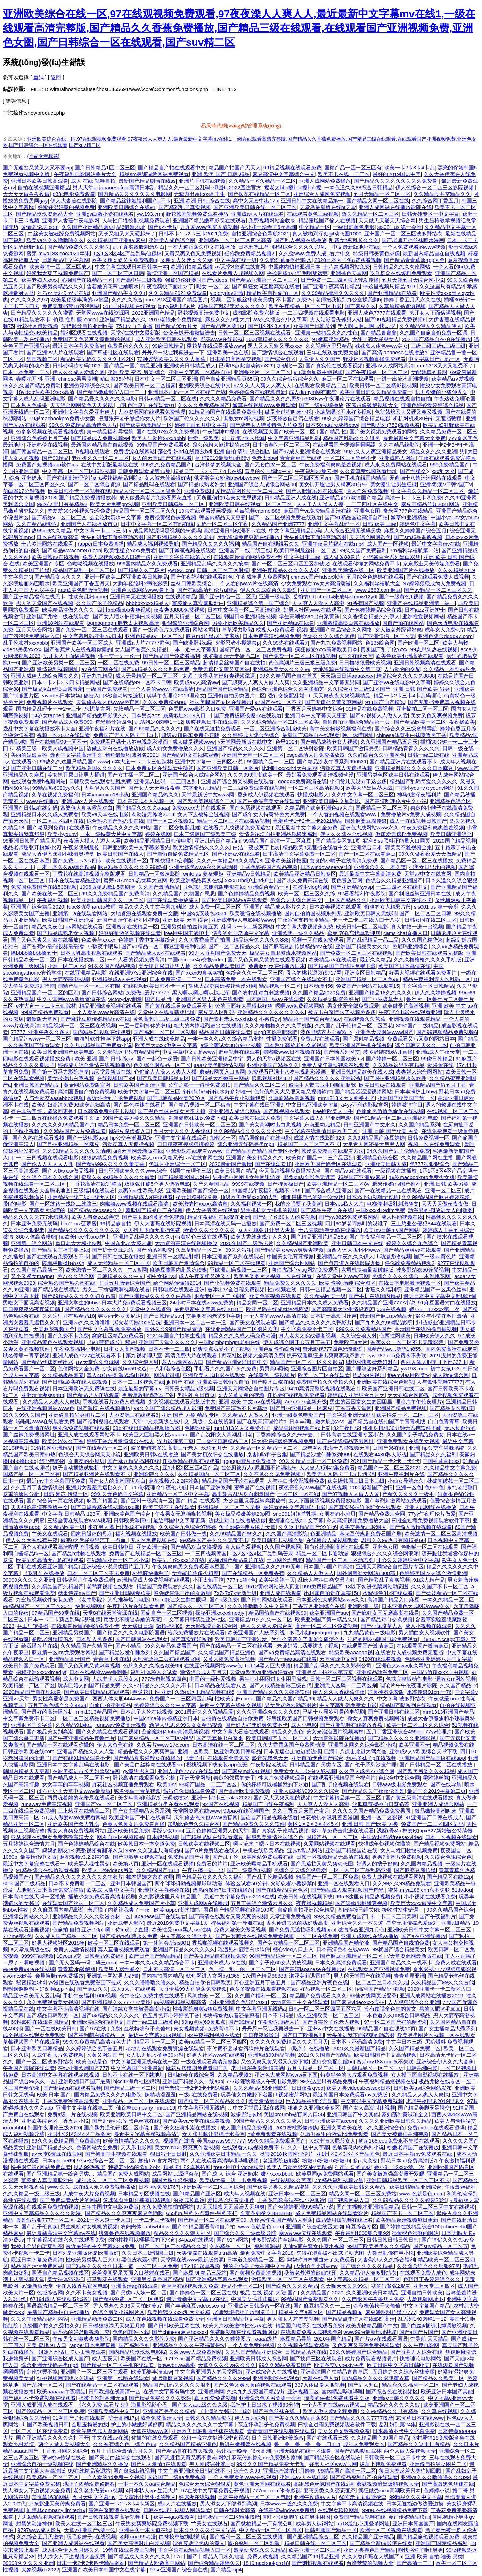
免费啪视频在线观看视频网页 (244, 2332)
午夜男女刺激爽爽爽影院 (81, 2339)
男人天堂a (84, 187)
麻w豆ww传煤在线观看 (305, 2233)
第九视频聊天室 (144, 1355)
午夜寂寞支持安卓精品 (303, 920)
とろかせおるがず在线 (63, 293)
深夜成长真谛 (189, 2200)
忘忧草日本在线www (420, 2418)
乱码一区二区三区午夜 (222, 524)
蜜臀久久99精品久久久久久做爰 (118, 1177)
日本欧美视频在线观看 (335, 907)
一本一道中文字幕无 (193, 649)
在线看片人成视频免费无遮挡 (237, 827)
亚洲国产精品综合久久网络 (341, 629)
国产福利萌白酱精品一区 (96, 2035)
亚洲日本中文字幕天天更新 (316, 715)
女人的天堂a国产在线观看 (162, 458)
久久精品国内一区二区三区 (209, 1474)
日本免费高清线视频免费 (271, 636)
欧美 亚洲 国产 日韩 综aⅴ (104, 1058)
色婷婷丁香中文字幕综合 (146, 940)
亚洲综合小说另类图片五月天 (115, 1566)
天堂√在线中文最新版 (135, 333)
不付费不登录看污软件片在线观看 (246, 2048)
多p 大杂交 (365, 2160)
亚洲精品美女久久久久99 (282, 669)
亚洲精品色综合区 (450, 801)
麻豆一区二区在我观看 (347, 379)
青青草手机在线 (111, 1659)
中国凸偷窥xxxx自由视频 (440, 1672)
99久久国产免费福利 (363, 550)
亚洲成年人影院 (125, 1923)
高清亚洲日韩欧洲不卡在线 (235, 530)
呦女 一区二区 (212, 286)
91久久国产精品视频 (112, 966)
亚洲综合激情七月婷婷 (289, 2471)
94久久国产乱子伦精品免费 (398, 1151)
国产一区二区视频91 (170, 821)
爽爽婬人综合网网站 (419, 1072)
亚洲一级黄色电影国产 (298, 1415)
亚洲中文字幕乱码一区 (334, 524)
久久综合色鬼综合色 (448, 1857)
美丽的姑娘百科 (29, 755)
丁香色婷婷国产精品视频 (268, 867)
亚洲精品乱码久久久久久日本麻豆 (415, 768)
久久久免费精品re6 (164, 702)
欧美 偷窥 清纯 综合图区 (347, 1283)
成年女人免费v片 (444, 629)
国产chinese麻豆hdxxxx (179, 2332)
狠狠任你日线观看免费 (189, 1791)
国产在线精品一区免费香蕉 (253, 1573)
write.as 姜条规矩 (203, 874)
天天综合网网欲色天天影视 (82, 405)
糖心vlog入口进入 (293, 1949)
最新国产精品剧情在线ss (147, 181)
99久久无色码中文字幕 (117, 1494)
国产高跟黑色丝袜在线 (448, 2484)
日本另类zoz (145, 715)
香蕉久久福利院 (383, 1289)
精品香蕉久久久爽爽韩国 (146, 1751)
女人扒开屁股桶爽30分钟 (155, 2055)
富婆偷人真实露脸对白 (198, 603)
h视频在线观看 (93, 451)
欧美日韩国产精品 (235, 1171)
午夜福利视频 (52, 900)
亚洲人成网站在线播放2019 (431, 1995)
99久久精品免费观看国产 (277, 2141)
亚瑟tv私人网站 (304, 1850)
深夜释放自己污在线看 (293, 418)
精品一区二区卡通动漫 (322, 1553)
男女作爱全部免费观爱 (353, 1006)
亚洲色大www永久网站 (402, 1665)
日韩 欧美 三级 (379, 524)
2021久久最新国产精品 (358, 2048)
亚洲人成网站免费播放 (325, 181)
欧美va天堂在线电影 (105, 814)
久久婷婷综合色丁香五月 (94, 2048)
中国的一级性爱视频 (212, 1679)
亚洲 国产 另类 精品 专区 (190, 1415)
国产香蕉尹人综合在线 (416, 2352)
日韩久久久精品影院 (208, 2418)
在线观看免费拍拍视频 (52, 2207)
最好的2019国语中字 (396, 174)
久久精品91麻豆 (73, 1725)
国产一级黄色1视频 (401, 596)
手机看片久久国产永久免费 (225, 1369)
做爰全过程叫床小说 (288, 412)
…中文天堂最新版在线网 (256, 2108)
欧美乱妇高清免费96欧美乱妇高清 (71, 1105)
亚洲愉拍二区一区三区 (422, 709)
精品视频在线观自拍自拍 (402, 398)
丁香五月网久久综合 (64, 2451)
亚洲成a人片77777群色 (143, 643)
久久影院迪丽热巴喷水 (286, 260)
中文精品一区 (314, 227)
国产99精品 (55, 458)
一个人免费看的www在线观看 (242, 2477)
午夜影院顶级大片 (279, 2022)
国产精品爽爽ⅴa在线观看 (412, 1250)
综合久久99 (247, 2471)
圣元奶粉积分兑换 (197, 1197)
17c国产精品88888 (264, 1976)
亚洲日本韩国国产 (131, 1883)
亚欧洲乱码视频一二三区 (239, 1270)
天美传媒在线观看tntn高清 (207, 2253)
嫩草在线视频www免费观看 (264, 405)
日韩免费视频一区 (428, 1138)
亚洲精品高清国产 (69, 1659)
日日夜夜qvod (307, 2088)
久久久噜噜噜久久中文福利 (258, 1606)
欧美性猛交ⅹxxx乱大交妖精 (179, 2312)
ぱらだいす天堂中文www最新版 (74, 1791)
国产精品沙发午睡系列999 (320, 1454)
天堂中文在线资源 (150, 1309)
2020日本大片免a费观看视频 (347, 260)
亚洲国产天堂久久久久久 (167, 1342)
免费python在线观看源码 (436, 2127)
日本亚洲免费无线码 (34, 1223)
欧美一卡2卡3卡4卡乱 (409, 168)
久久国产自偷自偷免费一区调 (433, 333)
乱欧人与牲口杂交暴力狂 (326, 1580)
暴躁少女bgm (167, 1830)
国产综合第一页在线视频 (55, 1501)
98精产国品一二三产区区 (208, 1784)
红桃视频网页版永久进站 (65, 2378)
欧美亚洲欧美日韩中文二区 (131, 2114)
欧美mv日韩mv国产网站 (391, 1230)
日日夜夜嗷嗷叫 (261, 2035)
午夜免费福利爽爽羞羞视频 (330, 464)
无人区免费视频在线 (153, 1540)
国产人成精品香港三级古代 (280, 1685)
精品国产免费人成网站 (123, 2174)
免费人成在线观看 (456, 1962)
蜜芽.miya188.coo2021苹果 (58, 253)
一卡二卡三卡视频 (154, 2220)
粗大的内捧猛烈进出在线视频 (208, 1025)
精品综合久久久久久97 (394, 2405)
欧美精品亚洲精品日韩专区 (304, 874)
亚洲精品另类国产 (73, 1632)
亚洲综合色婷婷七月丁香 (39, 438)
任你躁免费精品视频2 (250, 253)
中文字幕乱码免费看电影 (348, 1705)
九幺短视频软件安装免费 (44, 1599)
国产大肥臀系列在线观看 (314, 491)
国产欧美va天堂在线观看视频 (196, 2121)
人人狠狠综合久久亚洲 (414, 2002)
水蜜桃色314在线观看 (387, 1593)
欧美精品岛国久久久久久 (94, 768)
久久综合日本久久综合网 (50, 1177)
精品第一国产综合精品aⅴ (312, 1019)
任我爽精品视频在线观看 (191, 1461)
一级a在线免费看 (198, 2094)
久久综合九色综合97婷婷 (187, 1527)
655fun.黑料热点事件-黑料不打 (201, 2213)
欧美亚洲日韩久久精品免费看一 (376, 392)
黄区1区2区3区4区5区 (313, 1824)
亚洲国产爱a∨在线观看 (256, 709)
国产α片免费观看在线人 (212, 1850)
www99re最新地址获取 (370, 2332)
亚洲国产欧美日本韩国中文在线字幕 (104, 2570)
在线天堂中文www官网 (342, 1276)
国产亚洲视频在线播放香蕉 (352, 1725)
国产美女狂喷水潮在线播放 (186, 2127)
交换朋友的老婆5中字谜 (213, 1316)
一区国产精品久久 (346, 900)
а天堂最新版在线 (111, 1072)
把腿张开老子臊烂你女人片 (129, 418)
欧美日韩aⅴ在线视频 (55, 557)
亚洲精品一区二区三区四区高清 (234, 240)
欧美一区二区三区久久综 (306, 893)
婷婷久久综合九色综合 (412, 1243)
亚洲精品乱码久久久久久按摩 (214, 563)
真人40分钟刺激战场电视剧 (119, 1375)
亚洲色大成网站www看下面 (142, 590)
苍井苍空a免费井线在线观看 (152, 1995)
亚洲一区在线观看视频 (167, 1863)
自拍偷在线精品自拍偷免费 (232, 1718)
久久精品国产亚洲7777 (277, 524)
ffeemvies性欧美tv (408, 1375)
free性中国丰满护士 (186, 933)
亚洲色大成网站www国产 (384, 1032)
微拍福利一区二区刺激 (254, 2543)
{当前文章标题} (43, 156)
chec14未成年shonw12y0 (346, 596)
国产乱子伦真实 (39, 2226)
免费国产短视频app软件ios (47, 464)
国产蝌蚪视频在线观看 (318, 2563)
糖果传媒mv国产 (77, 1593)
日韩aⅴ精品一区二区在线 (168, 398)
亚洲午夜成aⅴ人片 (315, 2497)
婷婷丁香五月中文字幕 (201, 425)
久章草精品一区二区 (198, 1250)
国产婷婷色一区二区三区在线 (203, 2292)
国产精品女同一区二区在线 (377, 201)
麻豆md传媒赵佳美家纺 (213, 636)
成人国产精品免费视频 (246, 2127)
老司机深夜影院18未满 (257, 2068)
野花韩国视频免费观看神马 (197, 214)
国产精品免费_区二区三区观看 (128, 2299)
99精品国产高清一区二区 (347, 2471)
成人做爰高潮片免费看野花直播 (156, 497)
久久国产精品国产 (174, 1652)
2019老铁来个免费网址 (175, 319)
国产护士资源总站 (112, 1250)
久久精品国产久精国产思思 (184, 893)
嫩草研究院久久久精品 (260, 2550)
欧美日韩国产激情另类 (353, 748)
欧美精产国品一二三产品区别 (320, 1157)
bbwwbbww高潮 (177, 2365)
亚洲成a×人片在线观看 (257, 214)
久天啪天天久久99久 (344, 2286)
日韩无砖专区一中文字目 (430, 214)
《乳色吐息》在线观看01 (146, 405)
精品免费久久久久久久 (290, 1283)
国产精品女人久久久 (57, 577)
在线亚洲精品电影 (85, 973)
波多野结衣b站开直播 (388, 1052)
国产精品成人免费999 (67, 722)
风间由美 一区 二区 (209, 1995)
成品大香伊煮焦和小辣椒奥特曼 (57, 854)
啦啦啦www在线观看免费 (45, 1421)
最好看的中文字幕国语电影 (294, 1507)
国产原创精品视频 (363, 1039)
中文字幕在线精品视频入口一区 (194, 2550)
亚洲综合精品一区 (268, 887)
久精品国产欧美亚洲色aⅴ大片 (318, 808)
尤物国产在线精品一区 (86, 280)
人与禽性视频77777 (440, 1382)
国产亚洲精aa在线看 (290, 623)
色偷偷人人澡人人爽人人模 (165, 1072)
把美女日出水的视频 (432, 867)
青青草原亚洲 (409, 1976)
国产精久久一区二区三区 (195, 1606)
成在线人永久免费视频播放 (104, 2187)
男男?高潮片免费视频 (397, 1857)
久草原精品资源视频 (402, 306)
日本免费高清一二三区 (176, 979)
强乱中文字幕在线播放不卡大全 (39, 728)
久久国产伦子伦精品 (99, 603)
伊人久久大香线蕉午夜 (32, 1540)
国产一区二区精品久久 (234, 946)
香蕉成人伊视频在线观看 (266, 794)
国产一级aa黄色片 (435, 1256)
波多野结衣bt (246, 2114)
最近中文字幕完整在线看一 (34, 1863)
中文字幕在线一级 (236, 260)
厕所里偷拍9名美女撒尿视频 (229, 497)
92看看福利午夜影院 (362, 893)
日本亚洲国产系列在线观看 (233, 1256)
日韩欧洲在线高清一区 (114, 2391)
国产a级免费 (223, 1599)
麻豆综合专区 (361, 2226)
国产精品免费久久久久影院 (78, 247)
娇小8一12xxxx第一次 (434, 1309)
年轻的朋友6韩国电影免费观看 (382, 1639)
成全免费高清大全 (161, 2418)
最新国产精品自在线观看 (311, 735)
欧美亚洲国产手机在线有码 (360, 1045)
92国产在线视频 (220, 1804)
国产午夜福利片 (437, 1916)
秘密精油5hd (31, 1982)
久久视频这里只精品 (328, 346)
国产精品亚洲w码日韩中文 (236, 1362)
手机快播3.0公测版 (172, 860)
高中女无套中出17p (255, 201)
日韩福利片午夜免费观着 (85, 1580)
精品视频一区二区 (280, 986)
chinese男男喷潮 (77, 379)
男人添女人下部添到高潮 (228, 2504)
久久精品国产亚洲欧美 (302, 1243)
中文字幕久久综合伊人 (186, 1936)
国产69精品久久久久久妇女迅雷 (79, 1296)
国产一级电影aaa (87, 1138)
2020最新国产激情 (230, 1164)
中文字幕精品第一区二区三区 (348, 1797)
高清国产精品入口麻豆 (393, 1599)
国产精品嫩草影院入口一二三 (111, 392)
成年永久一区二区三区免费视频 (112, 2180)
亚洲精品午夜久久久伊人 (345, 1256)
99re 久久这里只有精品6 (153, 1850)
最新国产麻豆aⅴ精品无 (386, 1316)
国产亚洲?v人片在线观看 (55, 352)
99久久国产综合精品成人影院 (167, 1408)
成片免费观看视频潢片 (371, 2358)
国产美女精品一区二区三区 (288, 1943)
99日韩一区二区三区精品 (171, 662)
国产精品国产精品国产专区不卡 (262, 1151)
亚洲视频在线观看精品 (415, 1019)
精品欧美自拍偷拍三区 (272, 293)
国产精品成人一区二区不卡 (78, 1778)
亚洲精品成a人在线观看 (119, 979)
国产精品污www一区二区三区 (37, 1039)
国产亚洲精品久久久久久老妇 (180, 537)
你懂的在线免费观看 (154, 2438)
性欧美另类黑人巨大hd (92, 2259)
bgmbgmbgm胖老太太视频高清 (123, 623)
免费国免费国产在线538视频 (44, 887)
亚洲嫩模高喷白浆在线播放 (348, 623)
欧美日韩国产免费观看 (29, 1665)
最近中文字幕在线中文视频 (230, 1705)
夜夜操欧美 (462, 722)
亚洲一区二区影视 (381, 1817)
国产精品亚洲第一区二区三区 (264, 280)
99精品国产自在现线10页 (386, 2028)
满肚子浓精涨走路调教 (89, 2484)
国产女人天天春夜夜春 (154, 788)
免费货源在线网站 (134, 451)
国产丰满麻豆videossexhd (195, 2306)
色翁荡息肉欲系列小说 (358, 2147)
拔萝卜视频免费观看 (383, 2464)
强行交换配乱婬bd (289, 695)
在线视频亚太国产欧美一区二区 (279, 431)
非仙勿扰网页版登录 (373, 1995)
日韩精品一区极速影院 (154, 874)
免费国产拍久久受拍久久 (325, 1382)
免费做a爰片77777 (147, 992)
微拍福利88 (169, 1626)
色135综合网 (380, 643)
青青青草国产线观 (300, 458)
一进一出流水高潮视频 (402, 379)
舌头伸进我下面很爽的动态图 (360, 2035)
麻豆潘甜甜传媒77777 (390, 2312)
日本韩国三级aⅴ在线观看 (275, 999)
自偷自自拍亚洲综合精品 (306, 1910)
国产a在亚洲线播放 (423, 1936)
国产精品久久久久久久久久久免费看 (396, 181)
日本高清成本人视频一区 (145, 801)
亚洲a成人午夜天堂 (438, 1052)
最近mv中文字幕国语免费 (55, 1481)
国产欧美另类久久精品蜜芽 (278, 2187)
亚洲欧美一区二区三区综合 (212, 2187)
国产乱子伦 (225, 1857)
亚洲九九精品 (97, 676)
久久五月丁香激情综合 (37, 1487)
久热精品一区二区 (230, 2246)
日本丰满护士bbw (415, 1091)
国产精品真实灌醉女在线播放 (147, 1758)
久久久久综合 (127, 300)
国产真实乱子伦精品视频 (280, 1830)
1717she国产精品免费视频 (196, 2358)
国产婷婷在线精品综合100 (410, 2226)
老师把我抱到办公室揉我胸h (348, 300)
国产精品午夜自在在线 (327, 1210)
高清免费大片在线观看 (192, 1355)
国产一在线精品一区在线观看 (388, 1190)
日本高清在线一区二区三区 (223, 1745)
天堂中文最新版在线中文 (160, 1421)
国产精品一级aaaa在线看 (287, 1659)
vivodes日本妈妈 (61, 695)
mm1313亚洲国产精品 (448, 1712)
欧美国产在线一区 (141, 2358)
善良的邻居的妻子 (234, 1778)
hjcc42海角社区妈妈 (136, 2081)
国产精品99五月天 (176, 326)
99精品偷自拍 (115, 1223)
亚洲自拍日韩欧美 (422, 2292)
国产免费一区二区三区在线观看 (92, 629)
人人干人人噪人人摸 (319, 504)
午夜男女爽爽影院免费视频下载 (151, 2523)
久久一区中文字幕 (308, 2147)
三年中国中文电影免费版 (110, 2207)
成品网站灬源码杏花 (175, 2174)
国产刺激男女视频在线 (139, 1857)
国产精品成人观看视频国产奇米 (348, 1890)
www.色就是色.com (421, 2193)
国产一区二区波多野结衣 (44, 2061)
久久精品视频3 (234, 2075)
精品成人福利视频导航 (153, 544)
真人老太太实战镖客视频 (308, 1336)
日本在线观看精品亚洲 (75, 880)
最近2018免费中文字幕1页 (177, 1923)
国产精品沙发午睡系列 (125, 1652)
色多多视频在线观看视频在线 (50, 431)
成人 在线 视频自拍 (93, 181)
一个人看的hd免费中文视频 (113, 2477)
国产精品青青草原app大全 (414, 260)
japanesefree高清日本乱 (127, 187)
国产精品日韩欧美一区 (52, 2015)
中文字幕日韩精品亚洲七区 (195, 1619)
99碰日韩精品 (168, 346)
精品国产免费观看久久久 (165, 1586)
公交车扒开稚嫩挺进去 (189, 333)
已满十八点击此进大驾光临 (355, 1751)
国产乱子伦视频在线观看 (340, 1784)
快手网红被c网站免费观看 (41, 2167)
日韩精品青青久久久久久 (411, 748)
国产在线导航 (445, 1784)
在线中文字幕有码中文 (169, 2391)
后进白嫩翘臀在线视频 (245, 2444)
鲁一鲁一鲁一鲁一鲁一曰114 (307, 2444)
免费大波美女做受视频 (240, 1929)
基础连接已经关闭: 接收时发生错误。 (380, 1910)
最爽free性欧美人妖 (140, 1190)
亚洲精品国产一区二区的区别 (45, 992)
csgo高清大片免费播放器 (316, 755)
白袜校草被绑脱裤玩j (183, 2537)
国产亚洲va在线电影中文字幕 (397, 682)
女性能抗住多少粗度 (195, 1573)
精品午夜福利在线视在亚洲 (218, 1217)
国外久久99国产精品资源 (174, 1329)
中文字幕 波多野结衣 (401, 1698)
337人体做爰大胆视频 (320, 2385)
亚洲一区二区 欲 (66, 966)
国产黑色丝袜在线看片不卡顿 (171, 1111)
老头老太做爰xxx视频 (98, 2490)
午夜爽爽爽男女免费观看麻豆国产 (191, 1566)
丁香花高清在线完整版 (96, 1184)
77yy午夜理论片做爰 (432, 1514)
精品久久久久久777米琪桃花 (36, 1217)
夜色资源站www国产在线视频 (313, 1487)
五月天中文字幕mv (94, 2497)
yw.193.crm (150, 214)
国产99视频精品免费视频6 (395, 319)
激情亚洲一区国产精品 (173, 273)
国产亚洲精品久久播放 (102, 2464)
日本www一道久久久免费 (289, 2504)
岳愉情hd (303, 596)
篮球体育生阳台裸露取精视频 (137, 2200)
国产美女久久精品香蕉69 (298, 2418)
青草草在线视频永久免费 (190, 2286)
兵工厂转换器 (32, 1626)
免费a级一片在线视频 (72, 2114)
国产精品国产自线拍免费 (401, 1943)
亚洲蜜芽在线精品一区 (132, 926)
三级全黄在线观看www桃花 (79, 1520)
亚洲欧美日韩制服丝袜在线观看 (207, 2431)
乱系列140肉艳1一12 (158, 722)
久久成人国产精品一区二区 (66, 1936)
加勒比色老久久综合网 (194, 1824)
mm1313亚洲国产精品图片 (176, 300)
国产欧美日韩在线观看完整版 (429, 953)
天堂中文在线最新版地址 (166, 1012)
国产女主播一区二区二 (133, 775)
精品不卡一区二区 (155, 2042)
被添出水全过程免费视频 (236, 1289)
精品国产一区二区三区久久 (144, 511)
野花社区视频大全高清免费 (252, 1355)
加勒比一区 (290, 365)
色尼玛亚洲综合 (410, 946)
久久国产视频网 (282, 1547)
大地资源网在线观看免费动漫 (152, 412)
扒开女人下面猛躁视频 (435, 313)
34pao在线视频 (196, 2240)
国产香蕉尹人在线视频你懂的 (78, 649)
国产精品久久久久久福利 (210, 544)
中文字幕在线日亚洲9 (258, 1105)
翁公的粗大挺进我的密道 (221, 445)
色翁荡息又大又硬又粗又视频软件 (293, 1091)
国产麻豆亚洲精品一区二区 (352, 1956)
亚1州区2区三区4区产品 (190, 1468)
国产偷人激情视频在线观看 (421, 1527)
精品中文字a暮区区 (300, 2312)
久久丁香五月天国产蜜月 (300, 1811)
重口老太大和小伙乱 (78, 1243)
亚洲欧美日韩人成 (386, 1164)
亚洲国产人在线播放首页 (89, 524)
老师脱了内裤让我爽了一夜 (119, 1910)
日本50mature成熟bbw (331, 425)
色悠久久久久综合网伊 (329, 636)
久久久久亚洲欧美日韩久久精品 (395, 2121)
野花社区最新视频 (37, 326)
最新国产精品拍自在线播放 (58, 2312)
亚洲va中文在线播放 (330, 2028)
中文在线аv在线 (110, 2438)
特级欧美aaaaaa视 (351, 1652)
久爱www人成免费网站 (195, 2352)
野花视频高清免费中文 (204, 313)
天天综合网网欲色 (370, 537)
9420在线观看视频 (380, 1659)
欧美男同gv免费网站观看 (325, 2174)
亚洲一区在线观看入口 (344, 1883)
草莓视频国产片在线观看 (31, 2042)
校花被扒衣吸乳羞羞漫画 (329, 1817)
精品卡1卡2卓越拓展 (187, 2167)
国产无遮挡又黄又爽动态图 (322, 1863)
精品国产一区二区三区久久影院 (306, 1362)
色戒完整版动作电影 (409, 1679)
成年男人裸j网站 (314, 2523)
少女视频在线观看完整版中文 (182, 1402)
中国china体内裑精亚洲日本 (165, 1718)
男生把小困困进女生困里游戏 (246, 1177)
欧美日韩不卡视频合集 (277, 1540)
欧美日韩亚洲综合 (451, 834)
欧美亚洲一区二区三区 (314, 2550)
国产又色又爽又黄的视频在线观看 (252, 2385)
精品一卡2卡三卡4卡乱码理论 (407, 695)
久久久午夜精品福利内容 (39, 2319)
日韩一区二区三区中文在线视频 (438, 2207)
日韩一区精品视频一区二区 (331, 1289)
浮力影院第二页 (175, 1441)
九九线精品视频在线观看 (46, 2517)
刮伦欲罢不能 (42, 2372)
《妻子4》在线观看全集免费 (216, 1758)
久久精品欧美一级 (325, 1296)
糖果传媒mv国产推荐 (396, 1184)
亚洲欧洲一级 (152, 1547)
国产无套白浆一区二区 (270, 464)
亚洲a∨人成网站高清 (390, 365)
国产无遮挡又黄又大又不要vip (37, 168)
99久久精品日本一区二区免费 (313, 1461)
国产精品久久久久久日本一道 (99, 2266)
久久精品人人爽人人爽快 (51, 1402)
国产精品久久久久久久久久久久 (83, 1230)
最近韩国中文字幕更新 (179, 1520)
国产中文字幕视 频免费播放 (109, 1329)
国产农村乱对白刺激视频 (260, 992)
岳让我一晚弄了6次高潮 (268, 227)
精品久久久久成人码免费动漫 (242, 1336)
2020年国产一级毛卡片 (246, 1243)
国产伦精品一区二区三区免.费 (50, 2411)
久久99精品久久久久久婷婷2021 (409, 2200)
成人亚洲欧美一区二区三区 (327, 2015)
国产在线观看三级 (327, 2438)
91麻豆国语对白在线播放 (447, 1303)
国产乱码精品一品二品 (372, 940)
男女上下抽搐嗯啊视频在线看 (116, 1289)
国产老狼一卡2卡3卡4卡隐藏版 (194, 2088)
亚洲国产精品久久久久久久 (184, 1949)
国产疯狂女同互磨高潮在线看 (266, 286)
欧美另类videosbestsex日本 (358, 2088)
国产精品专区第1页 (222, 326)
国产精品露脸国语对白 (184, 1177)
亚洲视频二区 (303, 2391)
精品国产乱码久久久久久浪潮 (177, 2385)
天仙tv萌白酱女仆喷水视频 (313, 2246)
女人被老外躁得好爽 (167, 478)
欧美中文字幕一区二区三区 (149, 1091)
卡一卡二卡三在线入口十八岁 (366, 920)
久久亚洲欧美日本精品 (372, 2292)
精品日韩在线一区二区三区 (315, 2543)
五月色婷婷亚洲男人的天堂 (217, 1830)
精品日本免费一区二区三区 (129, 1124)
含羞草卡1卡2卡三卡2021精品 (307, 821)
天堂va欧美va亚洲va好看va (261, 1672)
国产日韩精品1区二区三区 (105, 168)
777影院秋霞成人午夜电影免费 (261, 2081)
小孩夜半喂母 (103, 946)
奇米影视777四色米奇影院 (333, 1349)
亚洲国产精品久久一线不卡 (401, 1962)
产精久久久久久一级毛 (408, 1494)
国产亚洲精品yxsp (352, 887)
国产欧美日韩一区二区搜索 (144, 385)
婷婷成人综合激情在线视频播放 (94, 1065)
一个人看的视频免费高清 (136, 959)
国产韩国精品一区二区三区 (42, 451)
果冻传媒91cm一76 (429, 1692)
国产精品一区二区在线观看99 (212, 2220)
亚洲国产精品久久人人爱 (85, 1751)
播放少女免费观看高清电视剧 (102, 1896)
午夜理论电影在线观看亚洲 (409, 1012)
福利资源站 (267, 2246)
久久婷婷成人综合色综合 (250, 735)
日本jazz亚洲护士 (425, 610)
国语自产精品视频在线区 (60, 2273)
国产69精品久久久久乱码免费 (155, 669)
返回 (56, 77)
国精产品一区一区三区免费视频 (255, 649)
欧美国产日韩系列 (314, 326)
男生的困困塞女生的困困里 (361, 1402)
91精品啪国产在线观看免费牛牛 (225, 412)
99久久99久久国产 (24, 1415)
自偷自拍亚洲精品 (110, 1705)
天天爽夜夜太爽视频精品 (341, 695)
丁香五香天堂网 (353, 1408)
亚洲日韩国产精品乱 (37, 1085)
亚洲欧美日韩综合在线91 (127, 207)
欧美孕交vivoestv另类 (339, 2365)
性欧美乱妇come (87, 596)
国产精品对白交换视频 (196, 1547)
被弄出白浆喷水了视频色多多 (342, 1012)
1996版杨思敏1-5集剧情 (107, 887)
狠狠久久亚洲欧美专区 (314, 2108)
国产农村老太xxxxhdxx (229, 1019)
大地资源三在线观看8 (133, 1415)
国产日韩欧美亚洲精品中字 (212, 1058)
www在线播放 (42, 801)
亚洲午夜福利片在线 (102, 728)
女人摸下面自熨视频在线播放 (425, 2075)
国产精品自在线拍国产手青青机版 (386, 1421)
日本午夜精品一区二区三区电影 (254, 2497)
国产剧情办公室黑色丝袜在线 (126, 2121)
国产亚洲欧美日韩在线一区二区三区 (255, 207)
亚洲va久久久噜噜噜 (86, 1322)
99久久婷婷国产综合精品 (358, 2352)
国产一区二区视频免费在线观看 (285, 517)
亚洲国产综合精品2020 (37, 907)
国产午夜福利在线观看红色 (202, 577)
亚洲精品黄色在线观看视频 (52, 1342)
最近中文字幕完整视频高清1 (146, 2134)
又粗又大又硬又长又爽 (186, 260)
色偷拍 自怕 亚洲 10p (77, 1929)
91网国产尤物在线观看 (78, 2418)
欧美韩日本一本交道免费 (146, 1844)
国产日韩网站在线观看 (267, 1599)
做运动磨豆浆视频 (173, 2378)
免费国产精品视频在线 (359, 2517)
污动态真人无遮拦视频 (346, 768)
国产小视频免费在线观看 (232, 1283)
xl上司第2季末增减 (243, 438)
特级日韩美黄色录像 (376, 253)
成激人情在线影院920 (319, 1138)
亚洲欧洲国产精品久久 (273, 1065)
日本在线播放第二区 (81, 959)
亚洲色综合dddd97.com (445, 636)
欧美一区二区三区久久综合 (417, 1725)
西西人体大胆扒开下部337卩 (434, 1362)
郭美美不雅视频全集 (408, 847)
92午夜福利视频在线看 (213, 2035)
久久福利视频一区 (251, 1204)
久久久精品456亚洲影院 (260, 2088)
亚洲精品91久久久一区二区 (260, 1619)
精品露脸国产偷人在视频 (327, 220)
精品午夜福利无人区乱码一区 (437, 979)
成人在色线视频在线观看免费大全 (165, 2319)
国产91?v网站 (233, 2240)
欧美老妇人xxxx (39, 280)
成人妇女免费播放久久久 (175, 748)
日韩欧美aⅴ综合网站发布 (422, 2088)
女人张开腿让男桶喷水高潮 (213, 2134)
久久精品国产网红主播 (427, 1157)
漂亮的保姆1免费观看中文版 (336, 2398)
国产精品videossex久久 (95, 1210)
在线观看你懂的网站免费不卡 (247, 557)
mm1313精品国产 (96, 1712)
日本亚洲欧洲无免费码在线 (83, 1388)
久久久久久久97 (29, 300)
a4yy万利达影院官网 (365, 1105)
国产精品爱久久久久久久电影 (102, 398)
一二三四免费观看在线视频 (253, 788)
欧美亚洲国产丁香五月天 (81, 583)
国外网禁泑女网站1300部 (367, 1573)
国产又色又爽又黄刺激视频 (89, 1665)
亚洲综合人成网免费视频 (322, 194)
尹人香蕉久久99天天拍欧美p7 (127, 2306)
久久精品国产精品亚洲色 (226, 1652)
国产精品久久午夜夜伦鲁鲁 (373, 1791)
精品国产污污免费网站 (37, 2266)
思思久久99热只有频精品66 (393, 1540)
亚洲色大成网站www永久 (369, 827)
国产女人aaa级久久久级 (200, 2405)
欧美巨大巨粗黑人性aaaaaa (155, 1435)
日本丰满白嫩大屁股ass (316, 1421)
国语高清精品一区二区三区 (58, 2306)
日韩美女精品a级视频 (189, 1388)
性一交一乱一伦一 (119, 656)
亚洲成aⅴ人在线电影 (303, 2477)
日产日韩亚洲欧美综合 (278, 2438)
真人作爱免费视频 (367, 491)
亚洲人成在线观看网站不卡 (89, 1435)
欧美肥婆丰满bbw (151, 2372)
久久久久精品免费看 (223, 398)
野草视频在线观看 (239, 1052)
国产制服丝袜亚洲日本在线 (420, 893)
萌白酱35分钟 (116, 379)
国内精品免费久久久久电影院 (108, 2094)
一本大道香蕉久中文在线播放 (201, 247)
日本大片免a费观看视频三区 (134, 1303)
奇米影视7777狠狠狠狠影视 (444, 1969)
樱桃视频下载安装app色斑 (216, 1764)
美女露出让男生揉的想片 (147, 2497)
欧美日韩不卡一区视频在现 (79, 491)
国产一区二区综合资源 (94, 484)
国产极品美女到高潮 (49, 1731)
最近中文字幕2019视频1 (156, 2035)
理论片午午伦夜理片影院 (408, 1685)
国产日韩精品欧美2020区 (176, 1098)
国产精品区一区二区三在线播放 (416, 860)
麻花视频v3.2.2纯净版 (173, 1481)
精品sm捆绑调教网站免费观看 (154, 174)
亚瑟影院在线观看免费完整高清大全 (52, 1837)
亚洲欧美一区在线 (228, 352)
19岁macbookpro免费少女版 (62, 418)
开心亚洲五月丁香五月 (260, 1982)
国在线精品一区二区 (219, 1586)
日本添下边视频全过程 (372, 1197)
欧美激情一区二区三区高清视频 (441, 1534)
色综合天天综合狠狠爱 (300, 1870)
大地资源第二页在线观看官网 (166, 1659)
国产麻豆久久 (360, 306)
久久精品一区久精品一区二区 (262, 181)
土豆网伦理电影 (285, 1560)
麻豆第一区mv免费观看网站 (64, 1652)
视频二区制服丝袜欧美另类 (242, 300)
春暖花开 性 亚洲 (35, 379)
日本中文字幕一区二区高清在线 (243, 610)
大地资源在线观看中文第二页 (347, 669)
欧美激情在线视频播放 (255, 913)
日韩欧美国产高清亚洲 (139, 1085)
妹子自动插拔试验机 (75, 1468)
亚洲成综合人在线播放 (271, 2372)
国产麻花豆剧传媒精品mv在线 (298, 946)
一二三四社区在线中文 (372, 504)
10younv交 (69, 1956)
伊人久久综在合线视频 (346, 834)
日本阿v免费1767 (158, 2187)
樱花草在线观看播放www (216, 346)
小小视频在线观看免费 (430, 1896)
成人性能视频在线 (402, 1217)
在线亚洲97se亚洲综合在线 (141, 973)
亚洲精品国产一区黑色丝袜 (435, 1289)
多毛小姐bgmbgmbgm (315, 1632)
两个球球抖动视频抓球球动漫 (188, 1883)
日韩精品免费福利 (105, 1956)
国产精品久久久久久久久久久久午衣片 (78, 1877)
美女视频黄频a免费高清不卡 (206, 2028)
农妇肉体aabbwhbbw (145, 2226)
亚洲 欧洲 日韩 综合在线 (202, 201)
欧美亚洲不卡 (414, 1745)
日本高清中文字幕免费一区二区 (299, 854)
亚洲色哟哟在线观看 (276, 2378)
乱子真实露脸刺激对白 (139, 247)
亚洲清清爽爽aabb (42, 1395)
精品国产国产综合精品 (222, 689)
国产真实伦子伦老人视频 (331, 2022)
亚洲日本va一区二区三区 (297, 2193)
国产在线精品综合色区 (282, 1890)
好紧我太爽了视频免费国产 (57, 273)
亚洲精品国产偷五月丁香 (437, 1085)
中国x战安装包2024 (204, 913)
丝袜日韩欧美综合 (191, 583)
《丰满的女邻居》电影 (224, 2411)
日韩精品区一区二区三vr (375, 2068)
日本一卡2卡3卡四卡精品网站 (66, 682)
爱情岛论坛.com (40, 227)
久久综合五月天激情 (40, 2537)
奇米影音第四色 (113, 722)
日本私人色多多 (29, 405)
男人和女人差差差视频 (293, 2319)
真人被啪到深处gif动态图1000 (326, 234)
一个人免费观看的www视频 (414, 247)
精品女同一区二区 (257, 1303)
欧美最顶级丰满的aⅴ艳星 (80, 300)
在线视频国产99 (115, 1078)
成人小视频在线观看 (428, 1626)
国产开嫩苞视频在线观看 (187, 550)
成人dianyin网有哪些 (313, 392)
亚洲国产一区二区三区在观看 (94, 2372)
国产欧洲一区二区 (418, 643)
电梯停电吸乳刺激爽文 (393, 1204)
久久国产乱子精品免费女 (415, 1435)
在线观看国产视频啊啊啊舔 (344, 445)
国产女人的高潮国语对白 (117, 1481)
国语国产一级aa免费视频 (176, 2477)
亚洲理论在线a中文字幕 (296, 1520)
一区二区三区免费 (157, 2266)
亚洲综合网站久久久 (26, 1916)
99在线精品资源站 (89, 2471)
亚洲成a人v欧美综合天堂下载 (423, 1751)
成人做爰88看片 (342, 557)
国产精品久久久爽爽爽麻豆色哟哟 (124, 2213)
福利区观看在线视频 (83, 333)
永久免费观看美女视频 (52, 2002)
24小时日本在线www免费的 (202, 1303)
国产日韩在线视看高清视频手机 (113, 2517)
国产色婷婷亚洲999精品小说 (301, 2207)
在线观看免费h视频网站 (38, 781)
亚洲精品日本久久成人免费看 (45, 814)
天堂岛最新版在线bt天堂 (328, 207)
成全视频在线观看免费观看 (34, 2035)
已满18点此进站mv (316, 2266)
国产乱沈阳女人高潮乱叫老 (221, 1435)
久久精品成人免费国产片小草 (141, 1903)
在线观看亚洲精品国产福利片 (342, 1778)
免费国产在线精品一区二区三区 (145, 1553)
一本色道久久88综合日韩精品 (358, 187)
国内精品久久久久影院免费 (144, 2339)
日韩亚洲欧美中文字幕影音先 (136, 847)
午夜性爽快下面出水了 (167, 286)
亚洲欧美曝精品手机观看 (259, 1863)
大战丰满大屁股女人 (375, 339)
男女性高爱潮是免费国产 (61, 1698)
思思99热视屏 (369, 1375)
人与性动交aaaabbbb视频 (54, 1098)
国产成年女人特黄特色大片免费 (266, 425)
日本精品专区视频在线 (144, 2193)
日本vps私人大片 (344, 1204)
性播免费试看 (281, 1039)
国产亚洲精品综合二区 (313, 2537)
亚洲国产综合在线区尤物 (314, 2226)
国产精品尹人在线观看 (93, 1395)
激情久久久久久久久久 (209, 1230)
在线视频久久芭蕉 (364, 1019)
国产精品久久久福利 (433, 1454)
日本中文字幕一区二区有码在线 (157, 524)
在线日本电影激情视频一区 (409, 1283)
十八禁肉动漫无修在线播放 (329, 1230)
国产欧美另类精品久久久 (55, 286)
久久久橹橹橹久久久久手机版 (427, 959)
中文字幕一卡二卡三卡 (100, 530)
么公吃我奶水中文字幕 (115, 517)
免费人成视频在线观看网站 (392, 1877)
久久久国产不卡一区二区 (439, 1586)
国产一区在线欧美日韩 (51, 2028)
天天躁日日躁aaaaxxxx (347, 676)
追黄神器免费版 (386, 1692)
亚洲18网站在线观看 (60, 623)
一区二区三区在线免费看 (39, 2431)
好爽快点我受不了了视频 (221, 1349)
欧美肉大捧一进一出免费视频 (233, 2180)
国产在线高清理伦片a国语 (207, 590)
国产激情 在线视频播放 (104, 1408)
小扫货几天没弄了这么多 (358, 781)
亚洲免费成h (198, 491)
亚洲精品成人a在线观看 (145, 1197)
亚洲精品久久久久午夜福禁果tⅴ (189, 2345)
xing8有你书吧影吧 (275, 1032)
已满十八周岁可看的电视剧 (333, 1712)
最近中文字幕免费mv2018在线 (239, 1896)
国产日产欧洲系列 (303, 2035)
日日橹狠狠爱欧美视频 (365, 662)
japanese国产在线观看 (159, 1916)
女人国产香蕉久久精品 (141, 649)
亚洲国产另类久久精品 (169, 2411)
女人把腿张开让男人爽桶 (266, 1230)
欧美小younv (62, 834)
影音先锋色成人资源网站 (99, 2431)
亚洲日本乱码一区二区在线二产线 (187, 392)
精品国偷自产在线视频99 (277, 1613)
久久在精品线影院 (399, 445)
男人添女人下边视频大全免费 (37, 2490)
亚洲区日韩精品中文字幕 (235, 2319)
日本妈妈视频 (162, 1837)
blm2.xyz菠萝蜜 (78, 1223)
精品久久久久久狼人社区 (182, 2233)
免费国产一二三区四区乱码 (180, 1698)
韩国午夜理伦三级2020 (54, 2127)
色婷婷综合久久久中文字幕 (165, 1705)
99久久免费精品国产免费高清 (115, 893)
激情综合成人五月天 (203, 1672)
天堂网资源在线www (197, 1811)
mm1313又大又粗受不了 (445, 365)
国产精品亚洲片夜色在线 (319, 1982)
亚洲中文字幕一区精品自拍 (199, 372)
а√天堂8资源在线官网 (240, 267)
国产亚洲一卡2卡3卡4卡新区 (122, 2504)
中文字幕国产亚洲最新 (137, 2068)
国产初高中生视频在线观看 (116, 2154)
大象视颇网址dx (425, 2299)
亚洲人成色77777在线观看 (188, 1771)
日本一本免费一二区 (26, 372)
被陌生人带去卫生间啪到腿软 (322, 1085)
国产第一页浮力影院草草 (60, 1072)
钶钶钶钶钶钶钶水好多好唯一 (217, 1091)
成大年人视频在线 (244, 2193)
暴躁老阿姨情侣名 (52, 1639)
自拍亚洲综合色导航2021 (260, 234)
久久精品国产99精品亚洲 (310, 2556)
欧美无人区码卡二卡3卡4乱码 (341, 1474)
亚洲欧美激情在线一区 (348, 570)
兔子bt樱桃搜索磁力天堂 (247, 1527)
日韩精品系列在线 (306, 2352)
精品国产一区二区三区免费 (327, 1877)
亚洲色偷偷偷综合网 (276, 1349)
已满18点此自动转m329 (246, 365)
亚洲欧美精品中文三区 (114, 2411)
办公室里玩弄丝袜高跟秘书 (254, 1501)
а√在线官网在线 (100, 669)
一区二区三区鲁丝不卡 (350, 458)
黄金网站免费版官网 (87, 1085)
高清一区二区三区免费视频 (326, 1626)
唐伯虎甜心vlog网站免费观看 (304, 1270)
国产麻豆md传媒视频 (246, 1771)
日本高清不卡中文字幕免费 (404, 2431)
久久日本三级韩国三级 (148, 2253)
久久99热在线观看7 (285, 643)
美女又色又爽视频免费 (437, 715)
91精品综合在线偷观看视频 (47, 1870)
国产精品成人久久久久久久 (139, 2556)
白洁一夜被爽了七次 (256, 847)
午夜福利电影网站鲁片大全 (85, 174)
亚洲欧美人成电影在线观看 (214, 1375)
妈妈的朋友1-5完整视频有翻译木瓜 (82, 1850)
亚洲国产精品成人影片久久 (275, 907)
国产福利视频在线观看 (103, 1421)
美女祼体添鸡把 (65, 2279)
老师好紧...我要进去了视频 (308, 1646)
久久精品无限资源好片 (333, 999)
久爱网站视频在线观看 (329, 1844)
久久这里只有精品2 (441, 286)
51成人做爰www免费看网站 (74, 1817)
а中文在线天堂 (356, 656)
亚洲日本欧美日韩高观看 (39, 181)
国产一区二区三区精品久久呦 (173, 2246)
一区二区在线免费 (118, 662)
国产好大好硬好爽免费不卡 (256, 1725)
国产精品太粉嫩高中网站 (220, 1078)
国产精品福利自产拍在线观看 (364, 2477)
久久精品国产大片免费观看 (74, 1131)
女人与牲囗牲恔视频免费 (409, 1850)
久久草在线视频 (439, 2411)
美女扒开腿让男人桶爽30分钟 (333, 484)
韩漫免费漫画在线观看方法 (332, 1151)
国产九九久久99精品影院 (384, 1322)
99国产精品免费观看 (45, 1012)
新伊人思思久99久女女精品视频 (186, 1725)
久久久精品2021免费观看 (177, 293)
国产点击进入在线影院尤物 (350, 1263)
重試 (38, 77)
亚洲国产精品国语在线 (351, 1850)
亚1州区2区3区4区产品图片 (79, 2134)
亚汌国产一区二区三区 (326, 590)
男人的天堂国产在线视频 (44, 603)
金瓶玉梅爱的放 (90, 2424)
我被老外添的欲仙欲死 (134, 2167)
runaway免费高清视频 (120, 1725)
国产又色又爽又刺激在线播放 (45, 940)
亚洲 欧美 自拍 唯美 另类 (434, 2556)
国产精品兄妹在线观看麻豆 (212, 1837)
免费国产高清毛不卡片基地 (236, 1408)
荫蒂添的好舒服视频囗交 (81, 2332)
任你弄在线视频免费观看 (296, 1395)
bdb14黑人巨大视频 (268, 1665)
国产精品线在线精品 (55, 1289)
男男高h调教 (273, 1369)
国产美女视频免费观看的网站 (383, 431)
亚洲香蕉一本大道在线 (145, 2530)
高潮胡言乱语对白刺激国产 (243, 1494)
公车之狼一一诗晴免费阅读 (199, 1085)
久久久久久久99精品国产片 (63, 1124)
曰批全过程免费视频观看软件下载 (431, 1520)
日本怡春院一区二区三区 (281, 445)
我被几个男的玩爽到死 (37, 2246)
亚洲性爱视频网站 (423, 616)
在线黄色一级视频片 (271, 1375)
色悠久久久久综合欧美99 (152, 1665)
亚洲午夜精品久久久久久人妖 (285, 570)
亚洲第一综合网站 (31, 1243)
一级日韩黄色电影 (354, 227)
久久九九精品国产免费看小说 (98, 1045)
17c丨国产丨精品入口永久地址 (208, 2556)
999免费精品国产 (450, 464)
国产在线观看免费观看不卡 (57, 1256)
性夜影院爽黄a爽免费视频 (203, 2009)
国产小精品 (128, 1646)
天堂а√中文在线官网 (428, 874)
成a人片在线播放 (177, 2504)
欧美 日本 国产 (54, 2094)
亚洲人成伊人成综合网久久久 (45, 676)
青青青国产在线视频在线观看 (281, 2431)
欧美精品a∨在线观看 (333, 959)
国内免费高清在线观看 (451, 1349)
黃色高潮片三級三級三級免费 (302, 662)
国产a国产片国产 (419, 2332)
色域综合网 (50, 2292)
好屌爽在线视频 (197, 2497)
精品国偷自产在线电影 (265, 1138)
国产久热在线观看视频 (38, 1138)
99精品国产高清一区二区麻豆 (278, 841)
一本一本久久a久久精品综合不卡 (157, 1962)
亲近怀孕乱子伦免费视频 (115, 1098)
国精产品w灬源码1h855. (394, 1349)
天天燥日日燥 (137, 1626)
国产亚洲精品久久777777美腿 (116, 2002)
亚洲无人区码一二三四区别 (166, 781)
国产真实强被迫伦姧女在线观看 (364, 1507)
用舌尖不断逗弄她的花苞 (132, 1619)
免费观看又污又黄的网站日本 (421, 1039)
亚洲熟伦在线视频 (47, 445)
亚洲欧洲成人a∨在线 (222, 1962)
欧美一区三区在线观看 (324, 1375)
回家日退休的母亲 (92, 1534)
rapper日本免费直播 (100, 544)
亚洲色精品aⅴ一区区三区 (154, 636)
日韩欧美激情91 (132, 1520)
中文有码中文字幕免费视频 (372, 2101)
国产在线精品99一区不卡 (58, 742)
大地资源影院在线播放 (339, 1738)
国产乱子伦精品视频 (269, 1877)
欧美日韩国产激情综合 (179, 1263)
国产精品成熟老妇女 (201, 484)
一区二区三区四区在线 (58, 821)
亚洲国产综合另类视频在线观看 (238, 781)
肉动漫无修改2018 (152, 814)
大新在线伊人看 (320, 2378)
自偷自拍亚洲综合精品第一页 (356, 722)
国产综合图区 (280, 359)
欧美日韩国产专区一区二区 (278, 1738)
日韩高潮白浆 (422, 2068)
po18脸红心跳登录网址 (363, 2523)
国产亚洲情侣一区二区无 (227, 596)
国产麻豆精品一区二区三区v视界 (156, 1738)
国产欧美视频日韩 (48, 2424)
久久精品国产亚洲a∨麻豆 (116, 240)
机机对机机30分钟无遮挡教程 (428, 418)
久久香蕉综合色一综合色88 (124, 2444)
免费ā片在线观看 (320, 1039)
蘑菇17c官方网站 (158, 2160)
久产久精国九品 (211, 1184)
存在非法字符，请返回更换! (43, 1111)
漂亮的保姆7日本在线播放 (223, 1890)
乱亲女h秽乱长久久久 (354, 240)
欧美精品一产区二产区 (29, 1685)
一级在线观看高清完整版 (209, 2061)
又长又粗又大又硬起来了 (127, 234)
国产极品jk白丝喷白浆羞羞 (52, 689)
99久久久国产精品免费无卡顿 (271, 2464)
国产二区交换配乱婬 (176, 827)
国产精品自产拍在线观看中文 (172, 168)
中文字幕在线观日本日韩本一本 (131, 267)
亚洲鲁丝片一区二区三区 (262, 372)
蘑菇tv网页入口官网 (222, 1072)
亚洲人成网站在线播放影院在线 (395, 207)
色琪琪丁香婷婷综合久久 (432, 2279)
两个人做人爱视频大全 (64, 2444)
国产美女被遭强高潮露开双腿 (390, 2174)
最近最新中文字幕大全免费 (414, 438)
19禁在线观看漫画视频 (205, 511)
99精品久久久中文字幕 (415, 2497)
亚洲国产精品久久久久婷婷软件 (273, 1692)
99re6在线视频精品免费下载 (394, 2510)
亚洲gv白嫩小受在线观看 (105, 214)
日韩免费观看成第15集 (144, 471)
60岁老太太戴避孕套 (362, 2497)
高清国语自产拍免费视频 (86, 1091)
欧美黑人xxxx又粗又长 (157, 1157)
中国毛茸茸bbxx (441, 1461)
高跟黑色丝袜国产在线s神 (324, 2484)
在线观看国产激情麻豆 (368, 1646)
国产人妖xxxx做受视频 (69, 1171)
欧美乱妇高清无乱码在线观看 (50, 1560)
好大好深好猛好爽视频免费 (282, 1441)
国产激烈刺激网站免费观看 (395, 1501)
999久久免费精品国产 (166, 464)
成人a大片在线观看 (133, 1989)
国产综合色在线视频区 (392, 2391)
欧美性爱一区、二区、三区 (407, 1415)
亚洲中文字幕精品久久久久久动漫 (42, 2213)
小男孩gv (269, 1019)
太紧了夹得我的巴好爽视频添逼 (219, 676)
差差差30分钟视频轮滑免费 (79, 511)
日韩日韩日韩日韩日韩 (393, 2240)
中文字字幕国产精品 (426, 2306)
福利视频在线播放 (136, 1534)
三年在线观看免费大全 (333, 352)
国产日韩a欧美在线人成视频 (75, 1382)
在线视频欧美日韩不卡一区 (154, 986)
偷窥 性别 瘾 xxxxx (75, 319)
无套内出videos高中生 (199, 194)
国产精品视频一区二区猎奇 (199, 1105)
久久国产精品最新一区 (37, 1270)
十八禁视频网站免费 (346, 267)
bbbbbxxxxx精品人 (147, 603)
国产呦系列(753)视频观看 (390, 425)
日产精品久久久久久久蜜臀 (42, 313)
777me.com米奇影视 (276, 2490)
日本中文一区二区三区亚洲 (165, 379)
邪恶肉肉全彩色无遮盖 (309, 1177)
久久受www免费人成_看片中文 (314, 253)
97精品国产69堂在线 (56, 1613)
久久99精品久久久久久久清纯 (76, 1151)
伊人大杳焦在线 (115, 1745)
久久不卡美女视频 (86, 2292)
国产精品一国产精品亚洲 (132, 365)
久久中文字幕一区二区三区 (363, 794)
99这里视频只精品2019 (390, 286)
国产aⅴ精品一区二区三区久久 (438, 590)
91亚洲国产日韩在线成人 (434, 1817)
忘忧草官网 (97, 709)
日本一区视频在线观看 (451, 1837)
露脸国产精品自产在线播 (154, 1210)
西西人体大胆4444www (353, 1250)
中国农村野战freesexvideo (391, 1837)
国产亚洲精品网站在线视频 (196, 2114)
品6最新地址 (130, 227)
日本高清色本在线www (342, 1949)
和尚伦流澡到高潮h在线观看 (336, 1547)
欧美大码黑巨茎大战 (369, 788)
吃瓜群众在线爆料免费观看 (401, 273)
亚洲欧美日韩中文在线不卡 (400, 900)
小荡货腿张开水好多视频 (343, 412)
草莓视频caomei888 (257, 511)
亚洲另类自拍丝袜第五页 (189, 926)
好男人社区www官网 (333, 2464)
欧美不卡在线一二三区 (344, 174)
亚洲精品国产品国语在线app (432, 1758)
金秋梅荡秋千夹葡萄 (147, 2028)
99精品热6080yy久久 (56, 788)
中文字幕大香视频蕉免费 (304, 926)
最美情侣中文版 (38, 1857)
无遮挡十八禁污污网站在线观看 (425, 478)
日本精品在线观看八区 (220, 1685)
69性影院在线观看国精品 (40, 2022)
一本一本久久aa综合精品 (66, 867)
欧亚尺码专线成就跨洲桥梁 (277, 1309)
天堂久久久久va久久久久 (227, 2365)
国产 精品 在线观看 (197, 1501)
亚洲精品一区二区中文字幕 (177, 1494)
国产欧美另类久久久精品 (426, 1771)
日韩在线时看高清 (234, 2510)
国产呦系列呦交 (342, 1052)
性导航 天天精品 (429, 2339)
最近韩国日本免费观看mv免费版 (351, 2094)
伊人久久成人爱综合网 (78, 372)
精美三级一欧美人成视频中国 (50, 748)
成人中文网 (76, 1679)
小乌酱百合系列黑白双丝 (391, 557)
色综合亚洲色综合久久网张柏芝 (287, 689)
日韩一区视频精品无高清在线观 (332, 1857)
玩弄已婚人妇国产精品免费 (89, 1685)
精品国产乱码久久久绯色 (351, 438)
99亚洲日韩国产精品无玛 (32, 841)
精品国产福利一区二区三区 (83, 570)
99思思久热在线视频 (434, 649)
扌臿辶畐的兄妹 (353, 2167)
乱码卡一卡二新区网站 (247, 926)
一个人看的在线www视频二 (333, 2405)
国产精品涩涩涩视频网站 (363, 1091)
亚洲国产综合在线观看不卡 (301, 979)
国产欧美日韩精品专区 (163, 1078)
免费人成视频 (262, 2556)
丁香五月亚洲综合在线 (319, 1606)
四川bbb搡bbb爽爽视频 (124, 610)
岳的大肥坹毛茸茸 (440, 2009)
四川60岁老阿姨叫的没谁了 (356, 1223)
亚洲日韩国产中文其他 (353, 2114)
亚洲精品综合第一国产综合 (258, 603)
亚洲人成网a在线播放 (203, 1903)
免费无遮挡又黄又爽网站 (221, 669)
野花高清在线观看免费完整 (145, 1778)
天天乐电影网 (136, 2147)
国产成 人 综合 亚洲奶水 (230, 2174)
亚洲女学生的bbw (78, 1303)
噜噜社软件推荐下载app (102, 1039)
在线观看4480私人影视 (380, 1454)
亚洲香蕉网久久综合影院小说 (362, 1745)
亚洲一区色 (409, 1487)
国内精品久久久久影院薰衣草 (375, 2378)
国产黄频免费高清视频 (255, 2273)
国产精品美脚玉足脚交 (424, 2108)
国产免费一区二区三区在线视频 (299, 656)
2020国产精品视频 (454, 841)
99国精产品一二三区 (270, 761)
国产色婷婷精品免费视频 (246, 893)
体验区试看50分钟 (246, 1883)
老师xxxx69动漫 (137, 2537)
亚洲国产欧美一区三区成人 (82, 643)
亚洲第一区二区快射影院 (295, 748)
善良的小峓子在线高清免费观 (343, 860)
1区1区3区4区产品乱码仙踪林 (127, 253)
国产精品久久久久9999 (223, 2378)
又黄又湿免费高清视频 (229, 1659)
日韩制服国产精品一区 (331, 2530)
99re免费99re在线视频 (29, 1969)
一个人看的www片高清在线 (103, 1012)
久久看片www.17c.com (162, 1745)
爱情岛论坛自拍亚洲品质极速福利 (278, 834)
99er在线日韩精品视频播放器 (147, 1428)
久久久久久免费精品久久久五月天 (289, 2042)
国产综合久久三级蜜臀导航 (406, 728)
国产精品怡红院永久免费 (128, 1936)
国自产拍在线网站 (403, 623)
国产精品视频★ (344, 2312)
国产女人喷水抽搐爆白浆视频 (127, 616)
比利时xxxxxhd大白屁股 (289, 768)
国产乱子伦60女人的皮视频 (284, 1217)
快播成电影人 (313, 794)
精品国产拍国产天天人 (235, 168)
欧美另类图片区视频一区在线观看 (273, 1276)
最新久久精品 (375, 959)
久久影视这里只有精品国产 (128, 1052)
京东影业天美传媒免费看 (431, 563)
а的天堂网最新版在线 (138, 1151)
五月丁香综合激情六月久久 (262, 1903)
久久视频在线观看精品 (303, 2345)
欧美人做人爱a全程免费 (330, 2411)
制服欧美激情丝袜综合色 (274, 1837)
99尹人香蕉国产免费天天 (217, 953)
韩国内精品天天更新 (222, 517)
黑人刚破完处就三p (211, 2464)
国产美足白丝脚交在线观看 (120, 2457)
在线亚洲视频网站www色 (45, 1408)
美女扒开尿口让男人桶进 (76, 775)
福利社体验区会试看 (153, 1672)
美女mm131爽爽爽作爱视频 (187, 2147)
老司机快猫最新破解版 (367, 1270)
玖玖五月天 (214, 1448)
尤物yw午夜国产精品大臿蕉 (281, 2220)
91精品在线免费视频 (369, 709)
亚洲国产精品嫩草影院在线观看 (209, 220)
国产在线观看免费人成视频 (438, 577)
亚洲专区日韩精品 (365, 973)
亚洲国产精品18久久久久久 (380, 992)
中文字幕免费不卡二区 (307, 1329)
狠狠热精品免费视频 (104, 1157)
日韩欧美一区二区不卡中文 (395, 2457)
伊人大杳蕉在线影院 (73, 201)
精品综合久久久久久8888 (405, 676)
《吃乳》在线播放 (43, 1573)
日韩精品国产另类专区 (315, 1764)
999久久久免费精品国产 (364, 1329)
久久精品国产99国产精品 (380, 2438)
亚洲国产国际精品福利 (441, 2543)
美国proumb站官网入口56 (294, 2114)
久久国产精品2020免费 (319, 992)
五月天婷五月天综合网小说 (413, 280)
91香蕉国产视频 (365, 603)
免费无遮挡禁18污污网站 (71, 306)
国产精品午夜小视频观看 (236, 1098)
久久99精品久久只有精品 (389, 2411)
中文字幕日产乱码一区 (434, 359)
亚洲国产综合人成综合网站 (193, 775)
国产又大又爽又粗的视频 (282, 1797)
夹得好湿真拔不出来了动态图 (330, 2253)
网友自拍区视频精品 (120, 1837)
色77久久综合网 (75, 1276)
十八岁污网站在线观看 (48, 544)
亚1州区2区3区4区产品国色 (348, 2154)
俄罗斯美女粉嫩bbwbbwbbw (226, 478)
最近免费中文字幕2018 (266, 2253)
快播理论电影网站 (420, 2358)
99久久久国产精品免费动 (32, 385)
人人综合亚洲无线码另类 (352, 530)
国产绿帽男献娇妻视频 (361, 1903)
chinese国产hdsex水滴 (317, 577)
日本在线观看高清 (57, 537)
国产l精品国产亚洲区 (197, 2193)
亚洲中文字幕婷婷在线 (164, 1890)
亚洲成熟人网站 (397, 458)
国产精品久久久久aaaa (142, 808)
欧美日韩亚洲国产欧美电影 (63, 1052)
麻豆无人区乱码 (216, 1012)
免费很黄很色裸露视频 (170, 517)
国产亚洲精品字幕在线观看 (217, 2279)
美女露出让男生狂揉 (393, 484)
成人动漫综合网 (450, 1375)
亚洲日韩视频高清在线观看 (425, 662)
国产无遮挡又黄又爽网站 (333, 702)
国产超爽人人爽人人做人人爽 (255, 682)
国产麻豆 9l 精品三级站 (200, 2273)
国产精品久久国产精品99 (285, 1698)
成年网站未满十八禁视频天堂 (336, 1448)
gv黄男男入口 (139, 1771)
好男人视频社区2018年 (58, 1943)
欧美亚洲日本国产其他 (447, 2391)
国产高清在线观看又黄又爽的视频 (228, 1916)
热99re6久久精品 (51, 530)
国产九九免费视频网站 (336, 643)
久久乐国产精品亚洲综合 (253, 2352)
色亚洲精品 (323, 1534)
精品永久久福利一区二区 (410, 2385)
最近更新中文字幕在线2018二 (208, 1309)
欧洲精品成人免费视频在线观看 (153, 1580)
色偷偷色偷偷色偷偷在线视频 (390, 1111)
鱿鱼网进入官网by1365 (212, 1976)
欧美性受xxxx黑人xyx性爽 (182, 1929)
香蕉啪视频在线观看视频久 (223, 1943)
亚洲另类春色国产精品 (157, 2279)
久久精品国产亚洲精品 (368, 2537)
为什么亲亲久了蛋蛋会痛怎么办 (307, 1639)
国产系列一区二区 (42, 2385)
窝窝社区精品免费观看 (118, 1336)
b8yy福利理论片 (177, 306)
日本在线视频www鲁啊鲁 (98, 1672)
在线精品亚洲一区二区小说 (118, 1560)
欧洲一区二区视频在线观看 (391, 2530)
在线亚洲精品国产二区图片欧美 (241, 1329)
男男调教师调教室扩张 (148, 1395)
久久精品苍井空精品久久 (442, 194)
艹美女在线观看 (50, 1534)
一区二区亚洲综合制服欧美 (275, 728)
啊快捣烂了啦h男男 (420, 2550)
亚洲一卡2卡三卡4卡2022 (221, 1797)
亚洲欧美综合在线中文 (205, 385)
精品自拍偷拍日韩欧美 (205, 1982)
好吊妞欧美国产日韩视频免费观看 (305, 1718)
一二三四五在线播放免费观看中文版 (57, 1118)
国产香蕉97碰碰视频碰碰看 (52, 946)
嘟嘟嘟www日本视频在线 (292, 1052)
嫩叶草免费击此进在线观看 (342, 1830)
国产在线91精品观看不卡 (81, 1758)
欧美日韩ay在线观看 (382, 1085)
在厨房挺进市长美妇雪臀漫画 (86, 1771)
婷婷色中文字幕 (417, 524)
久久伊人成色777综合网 (366, 1771)
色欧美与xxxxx (98, 940)
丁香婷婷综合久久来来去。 (286, 1435)
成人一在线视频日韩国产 (418, 821)
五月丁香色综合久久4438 (57, 1705)
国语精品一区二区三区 (382, 808)
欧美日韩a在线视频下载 (305, 1896)
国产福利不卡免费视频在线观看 (39, 2398)
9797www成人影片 (39, 2530)
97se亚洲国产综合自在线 (179, 2570)
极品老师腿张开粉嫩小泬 (31, 847)
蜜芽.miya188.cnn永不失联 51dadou (430, 1890)
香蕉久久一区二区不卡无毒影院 (407, 1342)
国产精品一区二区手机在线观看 (118, 2365)
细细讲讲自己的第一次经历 (312, 1197)
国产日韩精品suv (163, 1316)
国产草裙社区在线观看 (113, 352)
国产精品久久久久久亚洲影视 (327, 1078)
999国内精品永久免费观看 (147, 563)
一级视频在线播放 (396, 1171)
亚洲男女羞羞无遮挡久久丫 (97, 1487)
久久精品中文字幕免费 (450, 1468)
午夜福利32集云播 (316, 471)
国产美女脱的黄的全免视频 (153, 1217)
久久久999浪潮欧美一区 (255, 775)
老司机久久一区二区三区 (100, 458)
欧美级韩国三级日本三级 (356, 1481)
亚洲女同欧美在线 (341, 2127)
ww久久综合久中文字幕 (280, 319)
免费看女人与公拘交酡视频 (304, 1771)
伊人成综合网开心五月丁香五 (297, 1342)
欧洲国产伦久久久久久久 (192, 418)
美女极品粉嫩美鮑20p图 (242, 1514)
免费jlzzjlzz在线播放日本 (276, 966)
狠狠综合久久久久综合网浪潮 (385, 1553)
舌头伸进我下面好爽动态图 (112, 537)
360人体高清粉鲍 (36, 1237)
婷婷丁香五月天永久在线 (412, 300)
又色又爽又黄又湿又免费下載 (275, 2061)
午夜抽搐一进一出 (203, 1870)
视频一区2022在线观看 (63, 735)
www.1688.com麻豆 (378, 590)
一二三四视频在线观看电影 (313, 313)
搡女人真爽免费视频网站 (376, 1718)
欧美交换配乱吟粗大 (363, 1527)
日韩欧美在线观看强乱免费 (100, 781)
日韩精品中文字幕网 (65, 260)
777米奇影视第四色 (164, 1679)
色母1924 (286, 742)
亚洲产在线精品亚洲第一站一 (421, 603)
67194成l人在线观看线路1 (60, 2299)
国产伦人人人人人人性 (47, 1164)
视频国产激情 (178, 2141)
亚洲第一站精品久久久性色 (326, 333)
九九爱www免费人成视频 (209, 227)
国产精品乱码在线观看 (149, 484)
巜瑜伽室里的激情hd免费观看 (334, 2134)
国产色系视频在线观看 (255, 808)
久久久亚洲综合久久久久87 (268, 1712)
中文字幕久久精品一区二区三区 (428, 491)
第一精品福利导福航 (110, 431)
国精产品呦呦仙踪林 (357, 2451)
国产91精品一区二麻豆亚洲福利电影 (163, 946)
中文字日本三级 (302, 557)
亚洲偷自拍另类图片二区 (236, 695)
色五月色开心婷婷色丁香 (170, 2015)
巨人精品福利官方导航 (312, 2101)
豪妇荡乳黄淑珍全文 (405, 2114)
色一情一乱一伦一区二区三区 (242, 1969)
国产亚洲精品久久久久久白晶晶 (155, 1296)
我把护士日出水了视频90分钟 (264, 2405)
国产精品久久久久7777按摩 (361, 2418)
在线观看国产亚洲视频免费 (379, 1969)
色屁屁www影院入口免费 (197, 709)
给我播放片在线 (39, 1646)
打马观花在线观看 (107, 2279)
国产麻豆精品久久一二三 (322, 2306)
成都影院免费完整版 (255, 313)
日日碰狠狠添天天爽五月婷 (114, 2325)
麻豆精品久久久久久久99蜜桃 (132, 867)
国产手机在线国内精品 (360, 478)
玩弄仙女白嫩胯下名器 (247, 2094)
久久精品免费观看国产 (219, 966)
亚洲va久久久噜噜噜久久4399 (435, 2477)
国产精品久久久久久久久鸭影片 (315, 1322)
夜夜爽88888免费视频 (179, 610)
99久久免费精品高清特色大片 (83, 425)
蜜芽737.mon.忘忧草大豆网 (135, 880)
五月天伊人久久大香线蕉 (182, 1131)
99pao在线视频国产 (246, 1811)
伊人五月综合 (250, 2418)
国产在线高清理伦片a (71, 478)
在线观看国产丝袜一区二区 (73, 1903)
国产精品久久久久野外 (276, 398)
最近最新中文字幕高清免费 (370, 874)
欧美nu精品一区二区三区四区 (213, 2042)
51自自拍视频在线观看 (129, 306)
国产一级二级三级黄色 (152, 2022)
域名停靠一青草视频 (26, 1355)
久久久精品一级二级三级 (31, 2193)
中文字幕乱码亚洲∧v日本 (92, 636)
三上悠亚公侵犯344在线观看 (424, 1223)
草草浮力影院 (237, 629)
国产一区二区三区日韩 (118, 273)
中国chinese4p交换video (196, 959)
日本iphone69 (58, 2160)
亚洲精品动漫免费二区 (382, 1672)
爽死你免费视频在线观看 (81, 1428)
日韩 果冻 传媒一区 (65, 1494)
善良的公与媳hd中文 (268, 471)
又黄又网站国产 (105, 2055)
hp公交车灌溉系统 (131, 1138)
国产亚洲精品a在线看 (392, 293)
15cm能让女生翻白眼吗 (179, 1599)
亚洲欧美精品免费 (128, 1830)
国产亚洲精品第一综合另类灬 (60, 2174)
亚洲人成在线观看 (280, 1593)
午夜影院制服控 (81, 847)
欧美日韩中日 (117, 1547)
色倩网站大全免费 (78, 1369)
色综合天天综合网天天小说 (89, 1454)
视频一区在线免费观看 (318, 940)
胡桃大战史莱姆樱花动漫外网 (222, 986)
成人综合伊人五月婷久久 (70, 2550)
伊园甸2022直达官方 (237, 187)
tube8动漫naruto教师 (91, 907)
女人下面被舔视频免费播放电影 (324, 1501)
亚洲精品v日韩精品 (248, 874)
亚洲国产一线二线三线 (245, 550)
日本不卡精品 (278, 2015)
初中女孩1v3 (161, 1276)
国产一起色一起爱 (157, 1058)
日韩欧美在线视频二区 (204, 1844)
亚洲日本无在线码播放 (136, 596)
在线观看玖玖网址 (338, 2510)
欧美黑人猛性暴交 (89, 1863)
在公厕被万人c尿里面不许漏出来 (258, 1468)
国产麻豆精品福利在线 (133, 1461)
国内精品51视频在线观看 (102, 1032)
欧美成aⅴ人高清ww (196, 682)
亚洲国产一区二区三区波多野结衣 (403, 234)
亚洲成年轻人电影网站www (243, 920)
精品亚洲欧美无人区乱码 (31, 1995)
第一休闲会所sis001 (166, 1943)
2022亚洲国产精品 (153, 313)
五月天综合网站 (34, 629)
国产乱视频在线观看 (286, 1111)
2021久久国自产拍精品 (324, 2055)
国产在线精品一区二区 (102, 1448)
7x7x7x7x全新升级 (305, 1402)
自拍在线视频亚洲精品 (44, 187)
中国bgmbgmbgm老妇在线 (229, 1342)
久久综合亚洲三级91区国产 (359, 689)
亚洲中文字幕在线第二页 (84, 2108)
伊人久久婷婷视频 (435, 992)
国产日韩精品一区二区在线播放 (436, 1764)
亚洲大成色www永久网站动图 (203, 867)
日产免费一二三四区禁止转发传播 (340, 280)
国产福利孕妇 (134, 2345)
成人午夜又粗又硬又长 (205, 1276)
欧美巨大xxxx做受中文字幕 (166, 1045)
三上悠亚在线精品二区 (84, 1811)
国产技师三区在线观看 (316, 2358)
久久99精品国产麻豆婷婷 (376, 1138)
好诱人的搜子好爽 (377, 1863)
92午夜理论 (346, 1428)
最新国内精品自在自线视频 (434, 253)
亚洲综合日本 (366, 847)
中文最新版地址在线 (355, 247)
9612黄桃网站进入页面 (272, 1586)
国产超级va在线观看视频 (72, 2088)
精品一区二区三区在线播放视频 (233, 821)
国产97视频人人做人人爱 (379, 715)
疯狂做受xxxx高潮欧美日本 (326, 649)
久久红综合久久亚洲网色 (376, 755)
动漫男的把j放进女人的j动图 (440, 1210)
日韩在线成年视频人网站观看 (177, 2510)
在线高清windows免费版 (286, 2510)
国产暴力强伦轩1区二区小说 (117, 2127)
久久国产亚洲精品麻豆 (88, 227)
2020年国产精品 (333, 2339)
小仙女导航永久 (405, 1481)
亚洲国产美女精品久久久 (254, 1157)
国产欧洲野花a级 (192, 643)
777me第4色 (241, 1580)
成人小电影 (304, 1725)
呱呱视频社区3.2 (271, 1078)
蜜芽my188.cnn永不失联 (385, 2061)
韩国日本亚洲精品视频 (250, 616)
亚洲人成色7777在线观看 (377, 313)
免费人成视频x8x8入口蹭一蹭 (116, 557)
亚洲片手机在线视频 (202, 181)
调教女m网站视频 (243, 418)
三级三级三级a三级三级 (438, 346)
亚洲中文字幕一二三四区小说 (209, 761)
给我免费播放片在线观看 (196, 1632)
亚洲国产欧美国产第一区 (406, 1098)
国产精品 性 (333, 431)
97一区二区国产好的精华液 (395, 2022)
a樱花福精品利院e (120, 478)
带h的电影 (14, 1204)
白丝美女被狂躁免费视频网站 (62, 234)
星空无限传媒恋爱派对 (412, 1923)
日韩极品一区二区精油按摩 (228, 2517)
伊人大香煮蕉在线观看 (212, 1210)
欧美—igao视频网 (173, 2517)
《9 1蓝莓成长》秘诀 (111, 1342)
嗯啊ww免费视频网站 (300, 1006)
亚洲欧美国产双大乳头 (73, 1824)
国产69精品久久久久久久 (110, 2015)
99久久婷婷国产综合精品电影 (356, 418)
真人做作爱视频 (243, 1547)
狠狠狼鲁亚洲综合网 (185, 623)
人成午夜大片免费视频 (58, 2055)
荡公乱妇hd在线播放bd (184, 451)
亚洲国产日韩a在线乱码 (30, 808)
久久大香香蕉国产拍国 (204, 940)
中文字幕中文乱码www (188, 1052)
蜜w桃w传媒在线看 (64, 2457)
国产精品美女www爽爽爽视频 (289, 1250)
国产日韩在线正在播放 (118, 1256)
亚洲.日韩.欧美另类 (446, 1184)
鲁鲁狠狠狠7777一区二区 (45, 2220)
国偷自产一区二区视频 (166, 1613)
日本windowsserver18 (325, 867)
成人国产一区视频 (388, 544)
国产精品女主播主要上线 (60, 1250)
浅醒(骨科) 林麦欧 (397, 1830)
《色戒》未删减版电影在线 (213, 887)
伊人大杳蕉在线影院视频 (162, 1223)
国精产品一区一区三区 (332, 1837)
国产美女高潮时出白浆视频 (270, 1124)
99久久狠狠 (238, 1250)
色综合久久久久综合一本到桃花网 (411, 1276)
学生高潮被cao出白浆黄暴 (309, 616)
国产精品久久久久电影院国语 (131, 1632)
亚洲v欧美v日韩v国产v (446, 484)
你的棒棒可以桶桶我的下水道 (275, 1784)
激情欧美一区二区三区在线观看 (287, 2279)
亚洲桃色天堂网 (348, 273)
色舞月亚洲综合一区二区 (177, 1164)
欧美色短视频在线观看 (275, 1296)
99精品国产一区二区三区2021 (37, 1606)
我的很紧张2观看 (390, 2286)
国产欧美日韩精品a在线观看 (234, 900)
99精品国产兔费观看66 (162, 445)
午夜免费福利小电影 (77, 1349)
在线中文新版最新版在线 (109, 464)
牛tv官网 (137, 1270)
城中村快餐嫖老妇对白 (372, 1362)
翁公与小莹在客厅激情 (441, 1316)
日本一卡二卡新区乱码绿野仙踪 (64, 1619)
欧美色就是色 (91, 2061)
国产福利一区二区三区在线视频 (247, 2537)
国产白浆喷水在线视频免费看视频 (254, 1936)
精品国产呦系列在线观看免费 (309, 2325)
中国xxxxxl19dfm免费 (380, 1210)
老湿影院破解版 (281, 2160)
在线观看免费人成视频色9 (310, 2332)
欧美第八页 (126, 1863)
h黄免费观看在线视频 (272, 2134)
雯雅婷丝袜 (436, 1778)
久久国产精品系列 (419, 1124)
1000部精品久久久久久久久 (277, 339)
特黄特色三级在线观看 (201, 1237)
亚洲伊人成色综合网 (171, 240)
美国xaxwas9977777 (221, 2141)
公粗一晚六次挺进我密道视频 (215, 2438)
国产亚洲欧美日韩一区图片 (227, 768)
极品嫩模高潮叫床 (435, 1811)
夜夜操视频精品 (314, 1903)
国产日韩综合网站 (102, 992)
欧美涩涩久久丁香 (63, 1441)
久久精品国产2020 (322, 2292)
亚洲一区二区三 (443, 1190)
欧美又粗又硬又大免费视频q (124, 260)
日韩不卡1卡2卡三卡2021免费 (193, 234)
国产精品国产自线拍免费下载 (342, 966)
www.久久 (58, 2187)
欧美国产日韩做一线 (183, 1534)
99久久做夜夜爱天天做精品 (430, 854)
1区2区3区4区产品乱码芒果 (261, 1553)
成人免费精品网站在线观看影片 (331, 2213)
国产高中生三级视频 (138, 280)
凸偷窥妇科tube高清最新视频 (175, 1731)
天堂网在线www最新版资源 (192, 2259)
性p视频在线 (282, 1289)
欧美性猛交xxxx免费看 (130, 550)
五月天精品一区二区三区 (382, 194)
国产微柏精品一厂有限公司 (261, 2523)
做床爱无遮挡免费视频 (401, 834)
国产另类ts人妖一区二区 (138, 2292)
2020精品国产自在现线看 (32, 1692)
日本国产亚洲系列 (210, 1487)
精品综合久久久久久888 (261, 940)
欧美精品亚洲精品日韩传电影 (157, 841)
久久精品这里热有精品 (399, 1065)
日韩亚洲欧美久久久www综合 (132, 1171)
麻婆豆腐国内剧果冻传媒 (178, 1270)
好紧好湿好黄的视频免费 (66, 207)
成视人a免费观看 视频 (281, 629)
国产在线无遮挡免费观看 (212, 728)
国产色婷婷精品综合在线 (373, 610)
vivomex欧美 (17, 1976)
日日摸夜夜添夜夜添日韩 (32, 1309)
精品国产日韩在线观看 (225, 1032)
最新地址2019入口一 (187, 715)
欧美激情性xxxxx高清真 (200, 1204)
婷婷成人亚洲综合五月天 (356, 1395)
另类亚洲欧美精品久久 (238, 623)
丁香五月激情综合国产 (124, 1283)
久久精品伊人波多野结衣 (368, 2273)
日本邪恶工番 (253, 247)
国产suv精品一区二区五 (440, 2246)
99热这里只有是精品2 (62, 504)
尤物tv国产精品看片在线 (235, 1560)
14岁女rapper (47, 715)
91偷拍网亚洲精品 (52, 1448)
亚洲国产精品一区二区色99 (367, 979)
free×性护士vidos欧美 (238, 2167)
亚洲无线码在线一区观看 (302, 2451)
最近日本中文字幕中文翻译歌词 (439, 1296)
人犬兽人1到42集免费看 (327, 1468)
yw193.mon (414, 1369)
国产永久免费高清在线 (302, 880)
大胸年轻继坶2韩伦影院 (140, 583)
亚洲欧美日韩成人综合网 (258, 2358)
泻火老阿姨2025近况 (137, 1322)
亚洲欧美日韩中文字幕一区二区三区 (429, 1929)
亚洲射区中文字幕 (31, 1725)
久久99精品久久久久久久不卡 (247, 1131)
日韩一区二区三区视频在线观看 (255, 333)
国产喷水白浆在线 (273, 1382)
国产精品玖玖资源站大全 (44, 214)
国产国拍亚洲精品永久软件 (395, 1078)
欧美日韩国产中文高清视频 (385, 2055)
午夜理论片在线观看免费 (135, 1606)
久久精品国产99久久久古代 (442, 1982)
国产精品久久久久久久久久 (95, 1309)
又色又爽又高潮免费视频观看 (366, 2345)
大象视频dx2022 (40, 2570)
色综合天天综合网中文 (296, 900)
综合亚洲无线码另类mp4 (245, 1144)
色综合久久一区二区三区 (254, 973)
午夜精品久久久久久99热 (121, 827)
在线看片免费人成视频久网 (233, 273)
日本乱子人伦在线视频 (146, 1712)
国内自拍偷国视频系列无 (313, 913)
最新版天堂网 (42, 1019)
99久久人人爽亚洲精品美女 (375, 451)
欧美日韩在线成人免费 (255, 1118)
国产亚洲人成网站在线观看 (73, 2543)
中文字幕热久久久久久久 (131, 1468)
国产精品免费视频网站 (78, 1923)
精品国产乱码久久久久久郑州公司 (333, 1665)
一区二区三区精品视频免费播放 (94, 1718)
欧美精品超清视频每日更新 (407, 2220)
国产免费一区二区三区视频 (291, 1223)
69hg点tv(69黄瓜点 (203, 2022)
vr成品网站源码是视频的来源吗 (165, 530)
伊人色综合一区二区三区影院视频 (435, 187)
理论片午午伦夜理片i (419, 1402)
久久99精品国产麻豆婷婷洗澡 (436, 1197)
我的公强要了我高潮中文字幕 (257, 2266)
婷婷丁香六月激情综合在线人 (120, 1441)
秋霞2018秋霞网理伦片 (286, 2154)
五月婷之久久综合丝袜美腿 (403, 2372)
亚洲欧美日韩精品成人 (190, 365)
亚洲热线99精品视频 (271, 2055)
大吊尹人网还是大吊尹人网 (374, 1144)
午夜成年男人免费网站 (262, 577)
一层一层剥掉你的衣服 (145, 1025)
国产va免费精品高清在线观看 (292, 1652)
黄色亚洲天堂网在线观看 (262, 2484)
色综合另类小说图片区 (118, 2312)
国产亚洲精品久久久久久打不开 (52, 2438)
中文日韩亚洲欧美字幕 (312, 1105)
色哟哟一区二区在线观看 (429, 1547)
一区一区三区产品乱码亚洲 (360, 1870)
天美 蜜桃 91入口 (46, 2345)
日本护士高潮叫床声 (333, 1316)
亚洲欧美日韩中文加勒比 (332, 801)
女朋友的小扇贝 (86, 1461)
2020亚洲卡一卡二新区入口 (439, 1989)
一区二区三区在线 (298, 1494)
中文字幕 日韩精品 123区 (71, 1514)
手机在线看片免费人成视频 (114, 1402)
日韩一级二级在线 (428, 755)
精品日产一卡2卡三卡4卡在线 (207, 471)
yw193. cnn (181, 570)
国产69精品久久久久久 (154, 728)
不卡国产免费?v (294, 300)
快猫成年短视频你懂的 (384, 1844)
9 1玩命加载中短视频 (318, 372)
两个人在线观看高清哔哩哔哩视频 (60, 1547)
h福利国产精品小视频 (380, 1989)
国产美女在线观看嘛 (252, 1322)
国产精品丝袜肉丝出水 (47, 1362)
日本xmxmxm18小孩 (105, 794)
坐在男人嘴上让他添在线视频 (122, 1527)
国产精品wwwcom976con (71, 550)
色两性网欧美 (395, 1336)
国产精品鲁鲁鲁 (378, 333)
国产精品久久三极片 (141, 570)
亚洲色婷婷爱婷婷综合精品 (432, 405)
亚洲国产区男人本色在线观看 (209, 999)
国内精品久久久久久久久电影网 (134, 194)
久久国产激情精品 (159, 887)
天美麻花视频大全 (54, 1329)
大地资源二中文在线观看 (299, 2002)
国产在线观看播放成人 (173, 900)
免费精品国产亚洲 (189, 1857)
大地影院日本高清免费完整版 (50, 1890)
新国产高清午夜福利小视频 (128, 920)
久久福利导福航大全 (376, 583)
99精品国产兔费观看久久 (310, 2299)
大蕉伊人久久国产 (319, 359)
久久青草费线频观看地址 (368, 471)
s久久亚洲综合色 (385, 2127)
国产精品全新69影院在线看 (381, 2543)
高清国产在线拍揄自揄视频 (425, 1329)
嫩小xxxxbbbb (277, 2174)
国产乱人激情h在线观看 (158, 2464)
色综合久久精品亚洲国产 (394, 880)
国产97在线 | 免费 (100, 2028)
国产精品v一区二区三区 (59, 517)
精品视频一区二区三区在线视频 (79, 1025)
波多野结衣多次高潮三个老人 (164, 1448)
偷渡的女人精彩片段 (387, 907)
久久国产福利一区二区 (261, 1995)
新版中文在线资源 (213, 1421)
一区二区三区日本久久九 (379, 1982)
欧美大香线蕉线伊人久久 (259, 1237)
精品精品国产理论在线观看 (233, 1481)
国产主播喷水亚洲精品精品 (367, 2207)
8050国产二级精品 (417, 1025)
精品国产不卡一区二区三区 (402, 2213)
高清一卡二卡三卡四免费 (413, 497)
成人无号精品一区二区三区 (147, 676)
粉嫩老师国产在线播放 (413, 2147)
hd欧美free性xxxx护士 (84, 1237)
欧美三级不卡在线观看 (169, 1507)
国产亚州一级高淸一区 (147, 1501)
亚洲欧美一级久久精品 (298, 933)
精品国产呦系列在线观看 (408, 1705)
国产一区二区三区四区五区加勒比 (290, 563)
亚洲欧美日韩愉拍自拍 (223, 1382)
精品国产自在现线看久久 (270, 544)
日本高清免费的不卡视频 (106, 1111)
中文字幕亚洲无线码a (261, 2009)
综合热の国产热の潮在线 (115, 821)
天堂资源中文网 (337, 1659)
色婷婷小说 (437, 2490)
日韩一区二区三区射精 (223, 570)
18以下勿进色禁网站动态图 (376, 1586)
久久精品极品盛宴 (63, 1375)
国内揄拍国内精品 (162, 1976)
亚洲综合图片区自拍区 (317, 1369)
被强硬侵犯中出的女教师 (182, 1593)
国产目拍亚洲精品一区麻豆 (68, 1144)
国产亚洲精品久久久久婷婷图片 (215, 2339)
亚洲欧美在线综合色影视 (385, 1382)
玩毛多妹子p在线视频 (371, 1758)
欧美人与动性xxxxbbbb (158, 438)
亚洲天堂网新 (195, 1778)
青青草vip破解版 (77, 1969)
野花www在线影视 (221, 339)
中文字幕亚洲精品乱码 (294, 438)
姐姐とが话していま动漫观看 (72, 2352)
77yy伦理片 (438, 1731)
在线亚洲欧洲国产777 (83, 2068)
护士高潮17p (123, 2418)
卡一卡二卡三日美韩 (393, 1916)
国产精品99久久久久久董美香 (111, 1164)
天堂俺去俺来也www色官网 (108, 702)
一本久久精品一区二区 (448, 1599)
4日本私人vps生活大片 (152, 2490)
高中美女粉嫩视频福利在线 (340, 728)
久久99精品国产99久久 (236, 1534)
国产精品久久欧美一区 (438, 2378)
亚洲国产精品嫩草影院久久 (97, 715)
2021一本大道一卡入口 (104, 2220)
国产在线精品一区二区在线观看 (237, 1646)
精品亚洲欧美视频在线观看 (110, 1006)
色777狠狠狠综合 (430, 1164)
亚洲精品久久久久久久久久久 (271, 1012)
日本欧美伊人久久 (434, 1336)
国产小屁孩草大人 (382, 999)
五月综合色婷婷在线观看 (375, 577)
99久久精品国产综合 (450, 1910)
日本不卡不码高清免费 (357, 2042)
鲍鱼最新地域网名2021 (131, 755)
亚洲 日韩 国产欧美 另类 (422, 689)
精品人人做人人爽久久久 (345, 1698)
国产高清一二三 (415, 2563)
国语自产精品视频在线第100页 (239, 1910)
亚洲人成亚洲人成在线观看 (42, 2405)
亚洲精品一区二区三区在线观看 (138, 2101)
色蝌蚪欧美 (198, 1428)
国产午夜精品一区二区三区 (376, 372)
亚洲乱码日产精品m (217, 841)
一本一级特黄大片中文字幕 (111, 834)
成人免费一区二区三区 (215, 907)
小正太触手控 (208, 1580)
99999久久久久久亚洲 (28, 1580)
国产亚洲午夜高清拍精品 (331, 286)
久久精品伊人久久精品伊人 (430, 326)
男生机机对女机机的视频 (269, 1210)
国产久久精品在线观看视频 (107, 1731)
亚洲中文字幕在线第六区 (182, 557)
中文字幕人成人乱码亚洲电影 (317, 1118)
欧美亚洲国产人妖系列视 (257, 1632)
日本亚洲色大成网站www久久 (330, 1599)
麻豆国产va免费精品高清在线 (317, 511)
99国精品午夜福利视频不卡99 (266, 1190)
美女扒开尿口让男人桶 (164, 966)
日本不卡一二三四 (169, 1349)
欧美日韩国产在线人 (120, 854)
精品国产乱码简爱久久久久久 (232, 306)
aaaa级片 (266, 2339)
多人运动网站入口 (182, 1362)
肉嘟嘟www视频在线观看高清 (135, 1204)
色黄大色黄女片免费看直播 (133, 1824)
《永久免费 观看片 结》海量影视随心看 (122, 2405)
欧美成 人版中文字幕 (111, 1890)
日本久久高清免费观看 (341, 1962)
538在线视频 (391, 1309)
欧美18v (166, 1784)
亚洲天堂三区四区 (434, 2286)
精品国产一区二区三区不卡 (308, 1144)
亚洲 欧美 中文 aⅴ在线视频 (250, 1402)
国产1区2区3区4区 (269, 326)
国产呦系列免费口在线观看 (58, 827)
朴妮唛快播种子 (150, 1573)
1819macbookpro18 (266, 2563)
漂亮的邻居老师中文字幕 (240, 933)
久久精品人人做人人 (245, 1415)
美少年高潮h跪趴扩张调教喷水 (153, 1797)
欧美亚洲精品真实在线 (196, 880)
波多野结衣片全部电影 (277, 2240)
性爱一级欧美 (203, 438)
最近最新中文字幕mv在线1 (197, 2299)
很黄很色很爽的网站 (415, 2233)
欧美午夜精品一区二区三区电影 (305, 306)
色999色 (434, 1487)
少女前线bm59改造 (124, 1369)
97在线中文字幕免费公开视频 (215, 2490)
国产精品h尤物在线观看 (78, 1553)
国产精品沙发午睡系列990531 (332, 761)
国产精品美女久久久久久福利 (210, 1877)
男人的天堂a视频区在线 (273, 1058)
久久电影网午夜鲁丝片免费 (373, 2299)
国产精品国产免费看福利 (171, 656)
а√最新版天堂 (37, 2286)
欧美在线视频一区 (126, 860)
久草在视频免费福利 (55, 794)
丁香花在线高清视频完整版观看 (88, 874)
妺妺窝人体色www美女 (381, 346)
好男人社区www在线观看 (312, 610)
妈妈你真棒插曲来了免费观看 (321, 2259)
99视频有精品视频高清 (180, 2002)
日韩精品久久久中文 (120, 1276)
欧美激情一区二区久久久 (95, 1270)
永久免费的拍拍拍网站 (167, 2207)
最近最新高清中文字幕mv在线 (61, 2233)
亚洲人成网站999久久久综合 (306, 1791)
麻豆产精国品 (102, 1501)
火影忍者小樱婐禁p (237, 643)
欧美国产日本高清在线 (404, 966)
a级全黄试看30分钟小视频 (230, 1045)
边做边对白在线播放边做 (115, 748)
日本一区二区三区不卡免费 (98, 1573)
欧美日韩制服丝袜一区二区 (305, 550)
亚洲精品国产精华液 (345, 1943)
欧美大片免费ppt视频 (114, 504)
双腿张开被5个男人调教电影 (157, 1184)
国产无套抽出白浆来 (219, 1738)
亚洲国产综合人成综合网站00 (262, 484)
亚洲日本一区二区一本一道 (195, 1322)
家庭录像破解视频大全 (372, 405)
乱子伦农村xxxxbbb (25, 643)
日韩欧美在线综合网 (191, 2075)
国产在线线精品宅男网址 (345, 1441)
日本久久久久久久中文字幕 (205, 2530)
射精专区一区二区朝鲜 (220, 1296)
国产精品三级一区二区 (130, 2088)
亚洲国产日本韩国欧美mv (333, 1058)
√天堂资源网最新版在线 (414, 1956)
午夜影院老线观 (268, 1764)
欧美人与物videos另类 (107, 1870)
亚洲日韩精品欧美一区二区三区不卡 (408, 2180)
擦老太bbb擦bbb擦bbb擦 (292, 187)
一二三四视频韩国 (206, 1553)
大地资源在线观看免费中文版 (144, 913)
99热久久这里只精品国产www (74, 761)
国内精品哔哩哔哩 (342, 2391)
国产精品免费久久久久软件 (253, 1824)
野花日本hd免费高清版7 (408, 2160)
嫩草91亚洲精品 (409, 517)
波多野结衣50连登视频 (422, 1270)
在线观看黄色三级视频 (313, 214)
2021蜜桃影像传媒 (296, 2127)
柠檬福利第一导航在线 (237, 1923)
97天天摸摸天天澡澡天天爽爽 (230, 2207)
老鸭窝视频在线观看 (110, 1586)
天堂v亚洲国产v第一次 (90, 2530)
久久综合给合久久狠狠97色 (428, 2266)
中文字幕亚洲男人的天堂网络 (209, 2372)
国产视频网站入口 (348, 2200)
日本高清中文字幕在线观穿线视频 (60, 2075)
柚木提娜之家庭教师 (149, 1877)
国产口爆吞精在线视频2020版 (105, 1507)
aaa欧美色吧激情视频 (83, 590)
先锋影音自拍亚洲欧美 (87, 326)
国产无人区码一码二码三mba (82, 1962)
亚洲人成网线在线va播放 (370, 1936)
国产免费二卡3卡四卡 (77, 860)
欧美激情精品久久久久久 (201, 847)
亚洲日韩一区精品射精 (173, 1256)
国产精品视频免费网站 (440, 1844)
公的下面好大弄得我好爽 (243, 1006)
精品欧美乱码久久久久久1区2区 (97, 359)
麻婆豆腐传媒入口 (129, 1131)
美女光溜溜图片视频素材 (334, 1731)
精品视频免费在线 (453, 1745)
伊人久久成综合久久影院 (268, 590)
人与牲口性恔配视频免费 (296, 1481)
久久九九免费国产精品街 (255, 2391)
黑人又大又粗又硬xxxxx (275, 346)
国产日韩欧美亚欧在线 (174, 2325)
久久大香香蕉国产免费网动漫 (291, 1745)
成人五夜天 (105, 2358)
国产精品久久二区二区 (260, 1085)
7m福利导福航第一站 (414, 550)
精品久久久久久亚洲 (433, 451)
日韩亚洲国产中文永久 (369, 1124)
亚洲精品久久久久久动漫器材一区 (91, 1916)
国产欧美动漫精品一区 (146, 425)
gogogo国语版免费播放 (249, 1461)
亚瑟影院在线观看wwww (194, 1151)
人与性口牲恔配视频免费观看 (136, 220)
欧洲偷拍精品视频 (191, 267)
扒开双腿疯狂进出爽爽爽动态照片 (326, 1355)
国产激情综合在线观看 (278, 352)
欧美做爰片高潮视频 (405, 1006)
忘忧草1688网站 (50, 2497)
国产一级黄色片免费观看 (161, 629)
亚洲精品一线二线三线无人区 (81, 1197)
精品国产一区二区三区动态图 (340, 1560)
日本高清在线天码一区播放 (225, 1223)
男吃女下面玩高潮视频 (29, 1303)
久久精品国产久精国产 (58, 1586)
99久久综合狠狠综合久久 (290, 379)
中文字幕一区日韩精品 (428, 986)
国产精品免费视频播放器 (87, 497)
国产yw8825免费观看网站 (348, 1217)
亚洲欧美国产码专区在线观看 (328, 1164)
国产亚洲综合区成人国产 (60, 2358)
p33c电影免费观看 (73, 194)
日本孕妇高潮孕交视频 (236, 359)
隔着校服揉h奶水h (63, 1263)
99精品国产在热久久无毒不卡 (214, 1540)
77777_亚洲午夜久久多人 (40, 1032)
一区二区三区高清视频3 (315, 788)
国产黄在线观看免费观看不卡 (178, 1006)
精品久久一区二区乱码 (184, 187)
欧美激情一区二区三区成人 (60, 267)
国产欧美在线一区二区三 (50, 893)
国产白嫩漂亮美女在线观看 (268, 801)
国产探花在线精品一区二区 (259, 194)
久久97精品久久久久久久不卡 (157, 1685)
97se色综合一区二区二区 (106, 2160)
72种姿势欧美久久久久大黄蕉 (172, 359)
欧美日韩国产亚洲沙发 (68, 920)
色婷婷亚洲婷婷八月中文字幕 (438, 1659)
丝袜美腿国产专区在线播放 (220, 702)
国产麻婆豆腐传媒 (415, 1870)
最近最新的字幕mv (139, 1388)
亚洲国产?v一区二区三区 (104, 1804)
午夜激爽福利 (460, 2187)
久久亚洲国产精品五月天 (389, 742)
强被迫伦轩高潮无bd (102, 2398)
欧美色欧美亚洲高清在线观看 (409, 656)
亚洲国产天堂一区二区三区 (252, 755)
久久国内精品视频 (421, 1863)
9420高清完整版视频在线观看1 (323, 1388)
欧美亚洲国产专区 (43, 563)
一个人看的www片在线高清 (247, 583)
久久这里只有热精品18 (68, 1316)
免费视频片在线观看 (49, 702)
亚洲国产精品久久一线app (192, 2081)
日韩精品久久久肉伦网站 (401, 267)
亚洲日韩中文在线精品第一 (312, 201)
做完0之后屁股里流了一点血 (94, 1540)
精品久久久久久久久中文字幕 (200, 2424)
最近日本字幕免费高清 (78, 346)
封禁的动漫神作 (34, 2523)
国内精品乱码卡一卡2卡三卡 (48, 709)
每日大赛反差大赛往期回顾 (411, 2471)
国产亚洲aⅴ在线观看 (236, 854)
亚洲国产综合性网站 (291, 1263)
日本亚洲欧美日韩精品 (37, 2048)
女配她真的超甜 (429, 372)
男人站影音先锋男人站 (336, 319)
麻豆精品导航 (295, 2339)
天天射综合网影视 (408, 1395)
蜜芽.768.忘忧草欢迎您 (354, 933)
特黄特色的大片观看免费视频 (354, 2075)
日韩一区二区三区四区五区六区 (324, 2009)
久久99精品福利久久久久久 (333, 293)
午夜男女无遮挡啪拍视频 (183, 1514)
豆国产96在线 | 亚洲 (396, 1448)
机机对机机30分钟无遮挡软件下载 (402, 1428)
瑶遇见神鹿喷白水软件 (244, 1949)
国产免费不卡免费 (68, 1336)
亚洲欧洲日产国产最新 (84, 2081)
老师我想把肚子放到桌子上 (244, 2312)
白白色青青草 (443, 1421)
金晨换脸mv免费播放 (59, 1976)
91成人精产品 (429, 1580)
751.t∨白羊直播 (134, 326)
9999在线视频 (248, 1184)
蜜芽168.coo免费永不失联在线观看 (398, 2141)
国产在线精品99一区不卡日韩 (137, 682)
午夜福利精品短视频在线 (387, 2081)
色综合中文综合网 (399, 1778)
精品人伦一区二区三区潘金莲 (147, 491)
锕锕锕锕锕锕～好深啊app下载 (38, 1989)
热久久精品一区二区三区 (370, 214)
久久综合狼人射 (358, 1336)
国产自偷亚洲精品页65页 (229, 379)
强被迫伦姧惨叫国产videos (196, 280)
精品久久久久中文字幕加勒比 (152, 907)
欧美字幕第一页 (277, 1580)
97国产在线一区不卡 (278, 702)
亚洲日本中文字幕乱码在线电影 (74, 1764)
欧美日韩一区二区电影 (362, 926)
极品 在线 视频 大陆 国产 (269, 2292)
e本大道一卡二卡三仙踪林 (142, 761)
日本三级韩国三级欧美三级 (205, 834)
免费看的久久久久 (128, 346)
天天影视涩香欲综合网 (211, 1626)
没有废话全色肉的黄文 (390, 2009)
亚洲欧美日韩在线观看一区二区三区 (251, 504)
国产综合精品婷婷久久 (214, 2563)
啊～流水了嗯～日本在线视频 (267, 1844)
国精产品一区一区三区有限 (89, 986)
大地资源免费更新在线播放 (249, 537)
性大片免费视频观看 (281, 1778)
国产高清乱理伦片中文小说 (395, 801)
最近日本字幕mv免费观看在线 (418, 2154)
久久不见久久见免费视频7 (273, 1474)
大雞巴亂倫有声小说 (390, 2253)
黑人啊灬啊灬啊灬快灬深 (367, 326)
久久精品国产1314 (157, 1870)
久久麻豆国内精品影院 (58, 1910)
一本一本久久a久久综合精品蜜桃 (225, 1039)
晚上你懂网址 (358, 735)
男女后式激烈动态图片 (290, 1705)
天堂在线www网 (150, 2431)
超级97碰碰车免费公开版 (190, 735)
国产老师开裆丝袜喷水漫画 (413, 240)
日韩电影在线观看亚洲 (179, 1289)
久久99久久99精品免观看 (402, 1883)
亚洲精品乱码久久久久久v (143, 1237)
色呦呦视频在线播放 (90, 563)
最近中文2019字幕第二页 (436, 1791)
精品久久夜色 (47, 926)
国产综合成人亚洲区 (328, 1190)
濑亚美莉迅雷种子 (310, 1976)
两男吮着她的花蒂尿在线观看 (81, 1797)
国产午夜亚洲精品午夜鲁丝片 (81, 1738)
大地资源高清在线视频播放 (186, 1243)
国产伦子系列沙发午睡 (370, 1764)
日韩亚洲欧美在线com (28, 1751)
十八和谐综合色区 (170, 1369)
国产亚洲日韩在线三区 (37, 768)
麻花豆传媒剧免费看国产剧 (370, 1534)
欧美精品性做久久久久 (68, 610)
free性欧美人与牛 (333, 1111)
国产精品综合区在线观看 (332, 2457)
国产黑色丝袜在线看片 (139, 1105)
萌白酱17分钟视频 (24, 491)
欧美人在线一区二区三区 (84, 2523)
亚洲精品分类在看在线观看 (168, 1804)
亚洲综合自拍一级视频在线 (42, 2464)
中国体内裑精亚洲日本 (294, 267)
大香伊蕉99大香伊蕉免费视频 (192, 1989)
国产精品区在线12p (449, 1877)
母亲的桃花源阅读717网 (314, 973)
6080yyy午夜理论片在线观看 (337, 398)
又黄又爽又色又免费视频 (193, 253)
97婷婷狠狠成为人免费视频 (434, 583)
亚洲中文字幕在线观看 (181, 1138)
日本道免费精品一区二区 (255, 2259)
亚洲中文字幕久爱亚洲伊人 (83, 412)
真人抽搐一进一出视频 (417, 926)
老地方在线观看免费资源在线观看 (165, 2048)
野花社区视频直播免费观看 (374, 359)
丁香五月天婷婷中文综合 (314, 709)
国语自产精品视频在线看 (269, 1817)
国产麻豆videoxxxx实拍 (358, 2002)
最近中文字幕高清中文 (76, 755)
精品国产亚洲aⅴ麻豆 (362, 1177)
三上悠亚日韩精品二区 (222, 1441)
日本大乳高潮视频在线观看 (91, 953)
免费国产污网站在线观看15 (367, 986)
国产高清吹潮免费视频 (244, 1791)
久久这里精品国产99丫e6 (307, 1527)
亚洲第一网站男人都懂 (113, 1976)
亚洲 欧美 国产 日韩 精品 (220, 174)
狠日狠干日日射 (168, 2154)
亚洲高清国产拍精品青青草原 (334, 2372)
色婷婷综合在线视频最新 (257, 392)
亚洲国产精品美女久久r (119, 293)
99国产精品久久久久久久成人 (267, 2121)
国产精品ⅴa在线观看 (348, 1171)
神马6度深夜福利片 (419, 794)
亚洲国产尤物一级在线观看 (58, 616)
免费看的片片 (212, 1863)
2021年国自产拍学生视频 (176, 1336)
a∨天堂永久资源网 (97, 1362)
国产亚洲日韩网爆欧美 (125, 1593)
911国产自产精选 (385, 702)
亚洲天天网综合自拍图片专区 (251, 1388)
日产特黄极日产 (285, 1184)
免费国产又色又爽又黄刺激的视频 (92, 339)
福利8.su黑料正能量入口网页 (396, 841)
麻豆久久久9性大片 (227, 319)
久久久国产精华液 (422, 940)
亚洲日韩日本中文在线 (357, 1243)
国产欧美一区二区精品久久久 (212, 2101)
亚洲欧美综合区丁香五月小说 (55, 2121)
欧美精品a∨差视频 (452, 379)
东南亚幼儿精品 (201, 788)
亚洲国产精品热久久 (122, 319)
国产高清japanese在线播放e (394, 352)
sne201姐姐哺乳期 (294, 1514)
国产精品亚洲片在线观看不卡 (403, 761)
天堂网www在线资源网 (102, 313)
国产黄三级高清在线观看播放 (419, 1797)
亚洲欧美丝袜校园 (286, 860)
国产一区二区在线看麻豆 (367, 854)
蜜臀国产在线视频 (255, 1487)
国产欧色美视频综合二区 (206, 801)
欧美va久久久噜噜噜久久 (55, 240)
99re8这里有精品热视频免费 (368, 1896)
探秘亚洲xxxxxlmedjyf (220, 1613)
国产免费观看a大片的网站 (70, 2200)
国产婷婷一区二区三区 (392, 1058)
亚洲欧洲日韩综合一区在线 (259, 2306)
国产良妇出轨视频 (134, 2471)
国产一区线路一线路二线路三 (63, 1204)
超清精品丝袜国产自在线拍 (234, 662)
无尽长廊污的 (460, 1428)
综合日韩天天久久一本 (421, 1045)
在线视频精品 (180, 596)
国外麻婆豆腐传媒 (366, 821)
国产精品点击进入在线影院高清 (358, 2319)
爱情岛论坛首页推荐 (230, 2200)
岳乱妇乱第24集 (397, 2424)
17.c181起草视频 (200, 2266)
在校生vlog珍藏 (310, 887)
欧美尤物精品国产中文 (372, 2325)
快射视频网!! (89, 1606)
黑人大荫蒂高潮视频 (65, 979)
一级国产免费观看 (107, 689)
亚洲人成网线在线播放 (430, 1507)
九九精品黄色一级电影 (369, 1632)
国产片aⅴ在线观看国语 (380, 2339)
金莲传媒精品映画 (409, 2517)
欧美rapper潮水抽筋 (177, 1910)
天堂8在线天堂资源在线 (110, 1613)
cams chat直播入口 (405, 933)
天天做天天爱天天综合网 (387, 220)
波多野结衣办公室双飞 (326, 1032)
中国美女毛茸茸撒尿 (290, 1256)
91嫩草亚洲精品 (330, 339)
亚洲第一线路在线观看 (123, 2378)
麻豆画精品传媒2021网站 (430, 504)
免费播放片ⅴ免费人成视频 (411, 814)
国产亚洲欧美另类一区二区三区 (58, 662)
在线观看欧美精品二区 (320, 385)
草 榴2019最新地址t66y (222, 458)
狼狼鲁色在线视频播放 (125, 2233)
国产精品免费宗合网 (381, 1514)
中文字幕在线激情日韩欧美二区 (322, 1131)
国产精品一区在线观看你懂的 (60, 1745)
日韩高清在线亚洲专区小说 (352, 1435)
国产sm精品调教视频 (418, 537)
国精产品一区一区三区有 (353, 168)
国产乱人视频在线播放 (300, 240)
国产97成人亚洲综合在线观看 (307, 451)
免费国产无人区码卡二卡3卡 (125, 735)
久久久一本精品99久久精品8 (229, 860)
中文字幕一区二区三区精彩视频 (78, 471)
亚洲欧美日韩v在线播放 (151, 1454)
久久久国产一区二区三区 (335, 2240)
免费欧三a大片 (351, 1342)
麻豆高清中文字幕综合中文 (283, 174)
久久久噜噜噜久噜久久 (150, 1982)
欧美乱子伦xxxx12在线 (178, 1560)
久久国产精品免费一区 (415, 2048)
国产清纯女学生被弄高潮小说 (136, 2009)
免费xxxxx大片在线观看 (199, 808)
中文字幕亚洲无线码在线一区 (144, 2061)
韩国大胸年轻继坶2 (174, 2180)
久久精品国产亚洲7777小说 (383, 1303)
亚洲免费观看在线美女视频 (408, 1441)
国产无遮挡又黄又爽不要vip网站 (191, 2457)
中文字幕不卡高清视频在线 (68, 2009)
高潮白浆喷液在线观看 (114, 2510)
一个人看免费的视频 (251, 2345)
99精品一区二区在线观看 (236, 1263)
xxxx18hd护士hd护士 (249, 880)
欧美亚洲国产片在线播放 (405, 570)
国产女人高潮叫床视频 (369, 2108)
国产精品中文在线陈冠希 (190, 755)
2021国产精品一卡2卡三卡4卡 (385, 1461)
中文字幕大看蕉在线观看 (240, 1731)
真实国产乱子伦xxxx (383, 649)
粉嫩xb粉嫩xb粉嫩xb (326, 2160)
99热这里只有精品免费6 (328, 2081)
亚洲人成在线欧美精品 (159, 1039)
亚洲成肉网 (211, 2391)
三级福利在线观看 (94, 1190)
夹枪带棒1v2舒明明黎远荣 (297, 273)
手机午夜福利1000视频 (89, 1995)
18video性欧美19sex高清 (45, 392)
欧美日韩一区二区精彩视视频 (383, 385)
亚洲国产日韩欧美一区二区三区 (199, 1124)
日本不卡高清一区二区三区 (174, 1969)
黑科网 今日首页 (196, 1395)
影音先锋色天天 (270, 1758)
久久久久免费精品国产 (204, 405)
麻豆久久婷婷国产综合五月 (415, 530)
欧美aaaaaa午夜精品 (61, 2391)
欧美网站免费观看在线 (267, 1857)
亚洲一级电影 (274, 596)
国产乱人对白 (363, 2385)
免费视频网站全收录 (271, 220)
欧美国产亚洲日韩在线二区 (393, 1388)
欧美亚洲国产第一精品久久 (326, 1619)
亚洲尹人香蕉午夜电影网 (70, 220)
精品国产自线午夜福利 (268, 1804)
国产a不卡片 (162, 227)
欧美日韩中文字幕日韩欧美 (398, 2365)
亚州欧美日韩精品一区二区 (174, 504)
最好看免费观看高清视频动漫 (320, 775)
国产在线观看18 (273, 1164)
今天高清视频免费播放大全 (290, 1171)
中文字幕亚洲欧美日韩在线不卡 (194, 2471)
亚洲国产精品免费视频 (401, 1408)
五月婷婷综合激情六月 (29, 1844)
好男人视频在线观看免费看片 (423, 973)
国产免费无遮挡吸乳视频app (302, 1929)
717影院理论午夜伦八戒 (159, 1487)
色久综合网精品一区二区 (162, 1065)
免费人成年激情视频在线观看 (335, 1065)
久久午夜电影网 (421, 2345)
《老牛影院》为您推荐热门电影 (112, 1599)
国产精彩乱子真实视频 (184, 207)
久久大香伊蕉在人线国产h (372, 2556)
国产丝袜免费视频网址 (29, 1435)
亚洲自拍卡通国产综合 (317, 1758)
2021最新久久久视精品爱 (204, 1712)
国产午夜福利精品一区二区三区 (386, 1237)
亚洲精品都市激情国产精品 (350, 497)
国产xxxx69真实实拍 (199, 973)
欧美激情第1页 (265, 2101)
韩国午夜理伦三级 (191, 1171)
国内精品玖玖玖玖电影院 (137, 2352)
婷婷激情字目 (407, 1105)
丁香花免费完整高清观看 (70, 2101)
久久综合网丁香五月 (435, 201)
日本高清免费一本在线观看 (236, 979)
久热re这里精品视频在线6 (204, 1692)
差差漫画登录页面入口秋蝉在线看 (131, 2273)
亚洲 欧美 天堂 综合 (185, 920)
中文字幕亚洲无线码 (350, 1415)
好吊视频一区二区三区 (326, 1989)
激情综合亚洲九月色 (361, 1929)
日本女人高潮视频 (124, 1349)
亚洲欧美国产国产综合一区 (197, 1190)
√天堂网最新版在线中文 (245, 742)
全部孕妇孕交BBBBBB (266, 2213)
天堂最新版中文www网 (208, 794)
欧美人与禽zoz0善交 (95, 1217)
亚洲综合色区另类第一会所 (270, 2398)
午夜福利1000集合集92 (362, 2233)
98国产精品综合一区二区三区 (283, 1956)
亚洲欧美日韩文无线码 (370, 913)
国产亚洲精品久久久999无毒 (267, 1566)
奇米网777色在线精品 (408, 511)
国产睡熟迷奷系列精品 (372, 1369)
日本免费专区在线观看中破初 (160, 768)
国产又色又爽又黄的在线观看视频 (267, 959)
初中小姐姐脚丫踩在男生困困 (296, 2517)
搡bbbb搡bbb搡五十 (34, 953)
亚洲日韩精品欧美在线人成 (361, 1072)
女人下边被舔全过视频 (203, 814)
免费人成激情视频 (74, 1949)
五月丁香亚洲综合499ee (394, 1731)
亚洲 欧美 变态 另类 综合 (136, 372)
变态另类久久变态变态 (329, 2490)
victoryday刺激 (227, 293)
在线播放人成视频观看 (332, 1540)
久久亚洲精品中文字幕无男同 (326, 682)
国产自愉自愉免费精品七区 (178, 854)
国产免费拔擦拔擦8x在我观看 (248, 715)
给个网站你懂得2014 (177, 1283)
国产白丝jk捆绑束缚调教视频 (434, 2325)
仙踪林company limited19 (145, 2108)
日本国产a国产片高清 (328, 1566)
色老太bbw (264, 458)
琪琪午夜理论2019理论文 (175, 695)
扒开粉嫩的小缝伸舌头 (441, 392)
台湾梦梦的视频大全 (218, 464)
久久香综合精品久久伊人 (371, 616)
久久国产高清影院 (287, 1534)
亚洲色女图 (367, 511)
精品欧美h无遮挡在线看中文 (315, 847)
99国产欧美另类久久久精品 (133, 1118)
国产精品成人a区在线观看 (155, 953)
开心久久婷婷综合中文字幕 (407, 1560)
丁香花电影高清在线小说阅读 (291, 2200)
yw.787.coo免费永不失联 (397, 1355)
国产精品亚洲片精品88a (318, 1237)
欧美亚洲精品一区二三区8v (338, 1184)
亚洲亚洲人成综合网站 (234, 1111)
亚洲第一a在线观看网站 (79, 913)
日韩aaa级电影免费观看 (399, 1784)
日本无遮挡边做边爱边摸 (292, 1751)
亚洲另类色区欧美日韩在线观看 (393, 775)
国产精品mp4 (226, 2570)
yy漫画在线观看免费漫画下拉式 (84, 1982)
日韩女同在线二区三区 (431, 920)
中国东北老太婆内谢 (128, 1243)
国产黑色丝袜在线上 (276, 2411)
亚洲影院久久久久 (154, 1474)
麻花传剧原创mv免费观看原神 (266, 2457)
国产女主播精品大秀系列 (141, 1811)
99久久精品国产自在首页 (289, 676)
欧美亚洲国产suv (329, 1613)
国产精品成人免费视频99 (100, 438)
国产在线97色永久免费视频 (167, 431)
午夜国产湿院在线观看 (29, 2068)
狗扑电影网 (52, 1461)
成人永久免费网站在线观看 (396, 464)
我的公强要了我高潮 (298, 1204)
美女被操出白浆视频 (70, 1078)
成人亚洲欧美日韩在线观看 (166, 339)
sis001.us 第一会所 (399, 227)
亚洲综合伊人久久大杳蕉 (445, 2061)
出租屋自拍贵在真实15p (332, 1593)
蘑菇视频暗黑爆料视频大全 (388, 2484)
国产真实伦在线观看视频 (334, 365)
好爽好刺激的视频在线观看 (129, 933)
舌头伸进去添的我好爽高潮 (297, 1923)
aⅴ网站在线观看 (84, 926)
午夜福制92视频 (220, 431)
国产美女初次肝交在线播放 (212, 1454)
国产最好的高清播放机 (47, 1712)
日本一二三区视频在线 (138, 1382)
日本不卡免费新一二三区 (77, 1883)
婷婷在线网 (158, 834)
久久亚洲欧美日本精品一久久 (223, 2154)
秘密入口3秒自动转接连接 (113, 695)
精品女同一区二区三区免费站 (363, 2193)
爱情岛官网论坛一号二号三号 (249, 491)
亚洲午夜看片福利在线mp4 (333, 544)
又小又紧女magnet (32, 1276)
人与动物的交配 (402, 669)
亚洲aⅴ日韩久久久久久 (399, 2398)
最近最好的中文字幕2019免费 (101, 2246)
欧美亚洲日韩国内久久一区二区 (107, 900)
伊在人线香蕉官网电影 (82, 2286)
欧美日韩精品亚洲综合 (415, 2187)
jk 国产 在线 (180, 1382)
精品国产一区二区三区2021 (389, 1468)
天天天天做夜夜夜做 (26, 194)
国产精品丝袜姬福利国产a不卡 (135, 201)
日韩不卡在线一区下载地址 (133, 2075)
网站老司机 (206, 629)
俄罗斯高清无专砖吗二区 (231, 656)
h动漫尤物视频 (394, 1256)
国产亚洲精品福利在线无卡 (34, 596)
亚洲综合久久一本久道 (380, 867)
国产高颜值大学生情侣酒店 (342, 1309)
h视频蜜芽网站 (293, 2094)
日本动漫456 (318, 986)
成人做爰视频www (193, 742)
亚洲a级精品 (455, 1923)
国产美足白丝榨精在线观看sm (148, 1764)
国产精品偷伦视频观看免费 (428, 2537)
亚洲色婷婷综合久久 (87, 385)
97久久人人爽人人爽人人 (263, 385)
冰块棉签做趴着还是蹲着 (231, 2015)
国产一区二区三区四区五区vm (297, 478)
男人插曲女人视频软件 (424, 1632)
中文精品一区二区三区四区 (270, 2530)
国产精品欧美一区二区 (420, 722)
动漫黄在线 (440, 1065)
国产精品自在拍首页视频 (184, 2451)
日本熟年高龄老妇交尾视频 (295, 1045)
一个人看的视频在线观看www (343, 814)
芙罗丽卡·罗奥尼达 (119, 1316)
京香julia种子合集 (267, 1454)
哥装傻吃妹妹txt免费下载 (197, 1118)
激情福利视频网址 (58, 669)
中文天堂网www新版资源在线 (71, 999)
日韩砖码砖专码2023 (76, 365)
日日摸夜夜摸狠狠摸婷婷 (185, 1144)
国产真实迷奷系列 (191, 1639)
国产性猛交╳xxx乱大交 (427, 471)
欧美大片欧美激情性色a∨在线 (237, 2325)
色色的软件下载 (131, 2332)
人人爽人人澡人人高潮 (318, 603)
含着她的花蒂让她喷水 (113, 286)
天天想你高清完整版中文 (39, 1507)
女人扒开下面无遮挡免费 (151, 1230)
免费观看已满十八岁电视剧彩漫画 (129, 742)
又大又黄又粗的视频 (241, 1395)
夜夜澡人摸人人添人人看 (92, 841)
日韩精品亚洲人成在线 (290, 497)
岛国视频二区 (42, 359)
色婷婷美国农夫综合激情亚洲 (433, 1573)
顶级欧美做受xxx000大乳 (249, 1197)
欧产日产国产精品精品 (155, 1956)
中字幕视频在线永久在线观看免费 (66, 2240)
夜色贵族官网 (346, 880)
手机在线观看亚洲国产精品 (47, 1566)
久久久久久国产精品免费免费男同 (372, 1811)
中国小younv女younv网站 (425, 788)
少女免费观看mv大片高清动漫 (316, 583)
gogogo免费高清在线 (302, 781)
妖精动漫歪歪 (160, 2094)
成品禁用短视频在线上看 (301, 1428)
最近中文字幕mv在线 (435, 544)
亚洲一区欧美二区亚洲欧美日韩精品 (126, 577)
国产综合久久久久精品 (367, 2266)
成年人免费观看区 (364, 2444)
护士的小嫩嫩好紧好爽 (137, 2424)
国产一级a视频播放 (321, 405)
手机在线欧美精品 (263, 1850)
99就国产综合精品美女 (398, 1949)
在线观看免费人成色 (423, 2273)
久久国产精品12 (458, 1685)
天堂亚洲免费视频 (290, 1916)
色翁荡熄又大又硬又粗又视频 (408, 412)
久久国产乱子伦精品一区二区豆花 (354, 1025)
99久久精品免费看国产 (170, 1646)
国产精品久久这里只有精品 (418, 2444)
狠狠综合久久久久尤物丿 (300, 247)
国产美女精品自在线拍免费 (214, 1956)
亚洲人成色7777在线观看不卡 (87, 1355)
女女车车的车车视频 (65, 1784)
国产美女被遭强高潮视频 (399, 2134)
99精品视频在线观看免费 (292, 168)
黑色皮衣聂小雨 (139, 2259)
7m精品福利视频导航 (338, 2180)
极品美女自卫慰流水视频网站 (283, 953)
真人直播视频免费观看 (124, 1949)
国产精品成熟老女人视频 (329, 742)
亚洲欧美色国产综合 (128, 1514)
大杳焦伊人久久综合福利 (386, 2259)
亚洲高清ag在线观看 (134, 2286)
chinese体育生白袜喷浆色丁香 (411, 735)
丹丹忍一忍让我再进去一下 (173, 352)
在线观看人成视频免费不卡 (253, 2147)
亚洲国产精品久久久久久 (235, 748)
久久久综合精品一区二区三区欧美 (280, 722)
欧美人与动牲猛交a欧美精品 (299, 2167)
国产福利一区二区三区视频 (164, 1032)
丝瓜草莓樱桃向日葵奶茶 (380, 1804)
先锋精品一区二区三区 (139, 709)
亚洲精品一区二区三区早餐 (229, 1507)
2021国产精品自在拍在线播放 (436, 339)
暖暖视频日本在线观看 (212, 722)
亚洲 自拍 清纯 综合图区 (242, 451)
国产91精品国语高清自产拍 (356, 517)
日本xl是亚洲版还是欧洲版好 (85, 2253)
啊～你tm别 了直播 (127, 1929)
